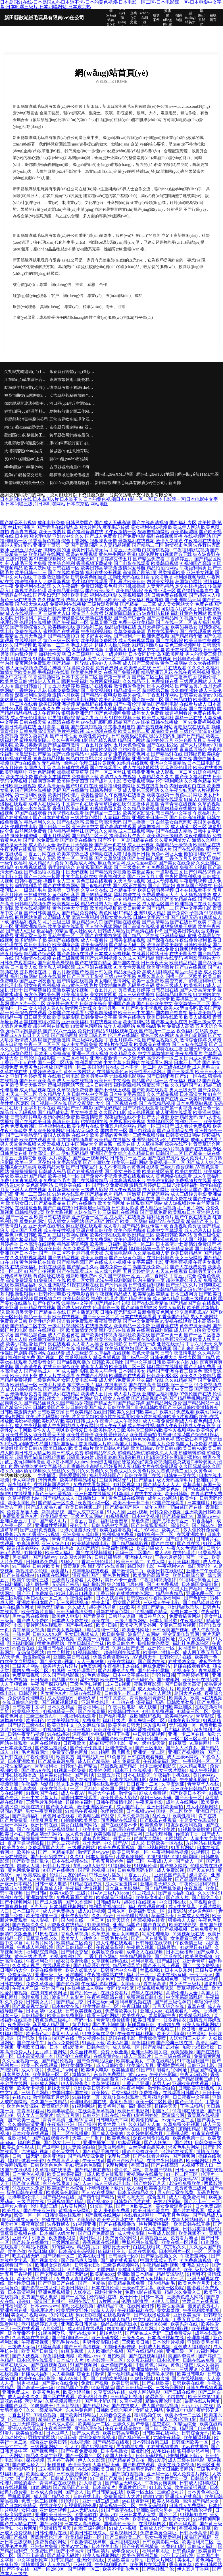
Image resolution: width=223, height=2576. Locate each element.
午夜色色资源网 (152, 1588)
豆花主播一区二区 (66, 935)
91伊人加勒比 (165, 2301)
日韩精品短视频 (126, 2396)
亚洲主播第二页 (99, 2142)
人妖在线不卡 (87, 1212)
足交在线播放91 (191, 586)
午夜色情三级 (189, 1942)
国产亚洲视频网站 (90, 1157)
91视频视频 (118, 1516)
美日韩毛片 (91, 2237)
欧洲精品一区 (23, 1384)
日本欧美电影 (105, 2546)
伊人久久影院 (92, 2460)
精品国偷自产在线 (160, 1098)
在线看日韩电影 (64, 1076)
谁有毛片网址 (96, 1838)
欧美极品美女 (141, 872)
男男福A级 (28, 2383)
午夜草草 (193, 1888)
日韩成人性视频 (155, 2346)
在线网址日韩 (141, 2305)
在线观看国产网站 (144, 1203)
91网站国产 (176, 1838)
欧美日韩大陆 (52, 608)
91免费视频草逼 (31, 867)
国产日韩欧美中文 (154, 1003)
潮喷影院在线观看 (192, 726)
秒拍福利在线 (94, 1121)
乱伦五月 (161, 1815)
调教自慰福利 (112, 2147)
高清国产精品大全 (201, 2501)
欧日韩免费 (114, 1634)
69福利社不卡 (112, 2251)
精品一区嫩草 (127, 1194)
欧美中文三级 (179, 1389)
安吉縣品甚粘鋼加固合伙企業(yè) (72, 395)
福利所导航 (29, 2142)
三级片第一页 (19, 999)
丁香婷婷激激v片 (45, 1071)
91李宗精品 (63, 2560)
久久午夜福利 (66, 586)
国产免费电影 (131, 536)
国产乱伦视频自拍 (96, 1870)
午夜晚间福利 (33, 1348)
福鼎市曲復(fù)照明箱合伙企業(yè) (26, 395)
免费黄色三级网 (190, 2187)
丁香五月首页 (84, 1520)
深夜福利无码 (150, 1702)
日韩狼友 (96, 2128)
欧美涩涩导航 (77, 2392)
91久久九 (164, 2079)
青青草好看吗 (31, 2110)
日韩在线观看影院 (105, 1784)
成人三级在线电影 (186, 2460)
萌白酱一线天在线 (117, 1144)
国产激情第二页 (128, 1570)
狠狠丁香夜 (119, 1734)
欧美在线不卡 (53, 1788)
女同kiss (29, 2510)
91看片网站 (183, 1847)
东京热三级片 (80, 1384)
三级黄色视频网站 (121, 2265)
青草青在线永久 (42, 1938)
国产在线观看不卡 (119, 1824)
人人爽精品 (59, 2564)
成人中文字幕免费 (79, 1044)
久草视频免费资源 (75, 1089)
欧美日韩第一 (147, 2020)
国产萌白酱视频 (127, 2473)
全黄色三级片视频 (178, 1625)
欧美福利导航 (112, 2106)
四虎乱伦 (140, 2451)
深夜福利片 (20, 1484)
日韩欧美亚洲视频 (18, 785)
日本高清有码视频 (77, 2251)
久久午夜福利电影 (70, 740)
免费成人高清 (180, 1026)
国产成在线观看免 (119, 2260)
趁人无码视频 (19, 667)
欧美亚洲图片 (160, 967)
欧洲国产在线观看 (127, 1375)
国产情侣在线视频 (75, 980)
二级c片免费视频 (177, 1166)
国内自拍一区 (114, 1130)
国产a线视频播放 (74, 1362)
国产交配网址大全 (86, 1103)
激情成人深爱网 (16, 1888)
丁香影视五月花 (120, 649)
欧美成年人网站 (184, 527)
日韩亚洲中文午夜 (119, 1970)
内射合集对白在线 (187, 785)
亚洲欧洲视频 (53, 2510)
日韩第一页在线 (176, 758)
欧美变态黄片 (173, 980)
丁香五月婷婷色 (107, 1861)
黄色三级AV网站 (157, 1035)
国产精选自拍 (37, 990)
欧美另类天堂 (19, 1312)
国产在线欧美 (156, 2383)
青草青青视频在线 (18, 2233)
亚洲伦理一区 (200, 1593)
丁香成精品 (192, 2106)
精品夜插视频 (106, 1357)
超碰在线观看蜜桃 (192, 1666)
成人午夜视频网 (125, 1189)
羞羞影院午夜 (163, 2015)
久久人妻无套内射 (18, 1788)
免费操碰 (75, 2228)
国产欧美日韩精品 (78, 2414)
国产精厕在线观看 (122, 921)
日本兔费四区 (208, 2206)
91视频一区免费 (70, 1770)
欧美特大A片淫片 (61, 1666)
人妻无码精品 (160, 586)
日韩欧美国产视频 (171, 1629)
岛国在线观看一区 (46, 1330)
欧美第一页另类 (64, 890)
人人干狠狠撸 (91, 1661)
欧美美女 (178, 1697)
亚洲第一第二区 (149, 1752)
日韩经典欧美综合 (202, 754)
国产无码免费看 (200, 1366)
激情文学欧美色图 (18, 672)
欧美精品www (179, 1716)
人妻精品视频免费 (161, 1979)
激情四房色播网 (129, 685)
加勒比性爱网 (52, 654)
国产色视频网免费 (112, 713)
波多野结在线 (33, 971)
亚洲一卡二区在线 (186, 1734)
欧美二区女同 (80, 1280)
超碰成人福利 (35, 2374)
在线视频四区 (28, 640)
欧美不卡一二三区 (183, 2414)
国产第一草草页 (115, 676)
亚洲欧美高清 (187, 2315)
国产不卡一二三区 (202, 2201)
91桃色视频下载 (125, 717)
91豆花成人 (144, 1893)
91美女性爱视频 (129, 967)
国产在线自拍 (202, 708)
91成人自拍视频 (200, 799)
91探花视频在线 (83, 1284)
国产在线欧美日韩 (33, 1121)
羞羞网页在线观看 (136, 1289)
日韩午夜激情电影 (178, 1353)
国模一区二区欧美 (184, 976)
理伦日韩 (186, 2029)
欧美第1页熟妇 (119, 1348)
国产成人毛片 (53, 1520)
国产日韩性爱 (63, 735)
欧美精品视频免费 (127, 2283)
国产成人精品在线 (18, 2523)
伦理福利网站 (169, 781)
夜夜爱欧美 (19, 2024)
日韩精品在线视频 (37, 1307)
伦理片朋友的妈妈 (68, 1874)
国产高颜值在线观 (75, 953)
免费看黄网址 (207, 2056)
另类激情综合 (61, 867)
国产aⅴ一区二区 (54, 649)
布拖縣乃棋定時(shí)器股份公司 (72, 427)
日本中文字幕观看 (165, 1230)
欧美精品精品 (183, 962)
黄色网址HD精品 (116, 912)
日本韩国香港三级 (151, 2442)
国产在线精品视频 (157, 1103)
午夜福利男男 (193, 568)
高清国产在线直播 (26, 2319)
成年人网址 (156, 1507)
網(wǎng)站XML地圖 (114, 474)
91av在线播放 (195, 2446)
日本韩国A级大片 (57, 2233)
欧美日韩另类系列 (136, 2469)
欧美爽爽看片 (44, 1820)
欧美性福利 (184, 1815)
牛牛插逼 (47, 1475)
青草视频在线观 (193, 1988)
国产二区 (168, 2514)
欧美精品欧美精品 (151, 1294)
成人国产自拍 (187, 1330)
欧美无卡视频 (31, 2088)
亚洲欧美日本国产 (35, 1602)
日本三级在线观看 (173, 2056)
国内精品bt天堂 (81, 658)
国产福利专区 (183, 522)
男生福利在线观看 (90, 581)
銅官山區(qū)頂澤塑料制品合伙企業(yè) (26, 411)
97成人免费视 (153, 1793)
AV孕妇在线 (163, 2451)
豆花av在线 (11, 2401)
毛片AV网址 (147, 1530)
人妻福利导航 (117, 817)
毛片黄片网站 (191, 1207)
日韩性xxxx (125, 1539)
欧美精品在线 (206, 844)
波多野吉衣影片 (68, 1997)
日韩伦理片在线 (176, 1657)
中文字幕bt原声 (33, 2560)
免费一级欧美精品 (136, 622)
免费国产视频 (95, 2383)
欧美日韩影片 (75, 2287)
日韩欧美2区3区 (162, 1375)
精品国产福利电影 (160, 704)
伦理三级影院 (22, 2419)
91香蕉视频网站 (44, 676)
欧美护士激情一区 (162, 1652)
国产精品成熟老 (53, 1112)
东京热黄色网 (79, 2410)
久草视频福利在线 (110, 1961)
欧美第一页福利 (106, 1244)
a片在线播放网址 (17, 1607)
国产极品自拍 (178, 699)
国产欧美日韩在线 (182, 931)
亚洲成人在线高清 (184, 2496)
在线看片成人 (193, 704)
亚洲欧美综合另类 (155, 2510)
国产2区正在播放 (129, 885)
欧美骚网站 (198, 2160)
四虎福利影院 (21, 1643)
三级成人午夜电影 (162, 1602)
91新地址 (123, 1493)
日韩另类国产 (79, 522)
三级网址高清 (66, 2242)
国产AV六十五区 (59, 1030)
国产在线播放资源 (103, 935)
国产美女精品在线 (178, 899)
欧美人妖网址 (37, 568)
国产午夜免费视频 (79, 2451)
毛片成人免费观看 (37, 1879)
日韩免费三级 (208, 2142)
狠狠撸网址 (164, 1638)
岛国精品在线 (139, 840)
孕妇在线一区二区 (44, 1598)
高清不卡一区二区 (165, 1058)
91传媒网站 (63, 2246)
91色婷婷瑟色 (118, 2178)
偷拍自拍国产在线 (57, 2038)
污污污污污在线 (197, 2405)
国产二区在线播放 (70, 2133)
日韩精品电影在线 (174, 994)
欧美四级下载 (23, 1375)
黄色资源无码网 (195, 1325)
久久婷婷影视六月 (145, 2133)
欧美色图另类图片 (35, 2278)
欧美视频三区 (66, 903)
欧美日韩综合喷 (188, 1575)
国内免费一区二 (116, 1266)
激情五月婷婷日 (145, 1185)
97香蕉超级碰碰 (101, 1012)
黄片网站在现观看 (44, 1625)
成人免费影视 (171, 1870)
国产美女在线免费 (177, 862)
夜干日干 (129, 2296)
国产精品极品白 (50, 1203)
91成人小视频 (123, 2528)
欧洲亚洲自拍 (108, 899)
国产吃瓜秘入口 (28, 2464)
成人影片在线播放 (127, 1216)
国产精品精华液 (186, 636)
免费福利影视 (175, 2328)
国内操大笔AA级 (32, 604)
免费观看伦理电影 (26, 1697)
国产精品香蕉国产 (75, 1262)
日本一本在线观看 (33, 808)
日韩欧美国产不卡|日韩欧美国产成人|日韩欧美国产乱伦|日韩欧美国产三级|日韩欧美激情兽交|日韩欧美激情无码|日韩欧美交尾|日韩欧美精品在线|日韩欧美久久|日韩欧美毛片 (109, 1409)
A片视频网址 (81, 2269)
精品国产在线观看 (57, 2419)
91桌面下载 (93, 2042)
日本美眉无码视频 (92, 1207)
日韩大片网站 (161, 2560)
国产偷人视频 (26, 2183)
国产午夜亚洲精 (39, 2210)
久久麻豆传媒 (92, 1725)
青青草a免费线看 (113, 2020)
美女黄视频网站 (139, 781)
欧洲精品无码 (184, 1117)
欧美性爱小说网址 (147, 1071)
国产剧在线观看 (139, 2464)
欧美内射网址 (188, 1171)
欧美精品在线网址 (46, 554)
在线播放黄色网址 (135, 1593)
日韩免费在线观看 (110, 2369)
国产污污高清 (113, 1284)
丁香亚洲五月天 (54, 1929)
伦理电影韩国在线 (88, 2101)
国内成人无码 (42, 858)
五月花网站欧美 (64, 1189)
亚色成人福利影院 (192, 2346)
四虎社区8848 (154, 2324)
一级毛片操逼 (52, 1384)
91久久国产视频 (16, 645)
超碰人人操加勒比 (112, 645)
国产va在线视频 (191, 967)
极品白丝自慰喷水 (99, 1289)
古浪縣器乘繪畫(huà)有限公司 (72, 467)
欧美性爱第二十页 (136, 1489)
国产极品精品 (23, 1239)
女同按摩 (187, 1647)
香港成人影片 (79, 645)
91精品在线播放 (57, 1548)
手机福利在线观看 (78, 1716)
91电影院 (86, 2219)
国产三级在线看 (179, 2392)
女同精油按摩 (121, 1988)
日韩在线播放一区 (169, 722)
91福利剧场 (12, 2473)
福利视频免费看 (118, 1534)
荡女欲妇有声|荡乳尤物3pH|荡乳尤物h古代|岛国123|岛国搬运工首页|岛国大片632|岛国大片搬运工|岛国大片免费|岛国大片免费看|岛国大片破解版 (111, 1444)
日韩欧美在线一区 (72, 1185)
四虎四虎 (121, 1752)
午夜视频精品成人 (113, 1294)
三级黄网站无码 (115, 1480)
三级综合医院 (170, 2387)
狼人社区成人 (83, 931)
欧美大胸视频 (59, 1212)
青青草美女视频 (28, 1629)
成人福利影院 (75, 1371)
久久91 (77, 1856)
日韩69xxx (136, 1598)
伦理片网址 (117, 2165)
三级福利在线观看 (120, 1212)
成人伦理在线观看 (115, 1942)
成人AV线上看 (73, 2378)
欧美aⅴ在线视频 (206, 1697)
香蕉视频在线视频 (101, 2242)
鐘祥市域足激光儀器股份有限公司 (72, 475)
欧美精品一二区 (94, 2423)
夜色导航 (79, 1525)
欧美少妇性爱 (19, 1343)
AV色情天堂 (145, 1657)
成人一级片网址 (111, 654)
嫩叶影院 (199, 1874)
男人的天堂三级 (201, 654)
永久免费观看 (76, 1248)
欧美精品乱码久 (195, 2015)
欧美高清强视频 (191, 2487)
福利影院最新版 (42, 1952)
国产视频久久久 (28, 1924)
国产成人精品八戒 (44, 1507)
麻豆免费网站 (157, 1666)
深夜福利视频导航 (145, 599)
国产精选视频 (102, 740)
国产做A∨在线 (36, 1770)
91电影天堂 (161, 2487)
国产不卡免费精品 (35, 1593)
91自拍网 (100, 1752)
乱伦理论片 (42, 2310)
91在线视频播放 (35, 1198)
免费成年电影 (180, 2410)
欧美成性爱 (35, 1874)
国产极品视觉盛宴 (31, 2006)
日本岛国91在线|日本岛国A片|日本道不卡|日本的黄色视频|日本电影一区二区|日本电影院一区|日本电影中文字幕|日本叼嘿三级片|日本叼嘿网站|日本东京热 (109, 501)
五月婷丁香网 (61, 2460)
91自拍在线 (123, 1702)
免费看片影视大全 (42, 1398)
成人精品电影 (193, 1765)
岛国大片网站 (87, 527)
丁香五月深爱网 (96, 744)
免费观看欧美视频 (127, 1121)
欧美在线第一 (160, 794)
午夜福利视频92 (96, 631)
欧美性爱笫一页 (172, 2478)
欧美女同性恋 (22, 1502)
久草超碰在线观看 (70, 767)
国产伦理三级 (31, 1489)
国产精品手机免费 (163, 1888)
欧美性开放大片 (62, 1003)
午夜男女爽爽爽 (161, 2482)
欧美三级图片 (52, 531)
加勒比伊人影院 (89, 1865)
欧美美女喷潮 (158, 2187)
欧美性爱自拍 (112, 2124)
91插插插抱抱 (101, 1489)
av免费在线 (24, 1647)
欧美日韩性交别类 (202, 640)
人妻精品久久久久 (155, 776)
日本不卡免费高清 (52, 1053)
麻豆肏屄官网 (111, 862)
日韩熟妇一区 (92, 1498)
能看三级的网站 (103, 2015)
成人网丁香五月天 (201, 1652)
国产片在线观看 (188, 2210)
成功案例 (156, 17)
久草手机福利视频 (49, 1779)
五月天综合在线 (168, 2006)
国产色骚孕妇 (69, 2029)
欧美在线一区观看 (180, 2242)
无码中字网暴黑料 (24, 1030)
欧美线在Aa (134, 2015)
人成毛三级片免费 (28, 563)
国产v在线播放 (82, 1203)
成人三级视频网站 (136, 831)
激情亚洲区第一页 (95, 1806)
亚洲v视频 (137, 1511)
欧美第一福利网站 (129, 1162)
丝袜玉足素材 (70, 1784)
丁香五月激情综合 (18, 1157)
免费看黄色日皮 (86, 2519)
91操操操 (33, 1552)
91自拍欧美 (114, 2355)
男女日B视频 (88, 2315)
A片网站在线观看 (203, 1843)
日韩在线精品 (44, 2079)
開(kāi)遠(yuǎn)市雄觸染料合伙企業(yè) (72, 459)
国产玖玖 (26, 2038)
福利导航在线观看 (167, 1221)
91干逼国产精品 (106, 2478)
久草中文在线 (94, 890)
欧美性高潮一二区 (101, 2006)
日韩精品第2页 (29, 1212)
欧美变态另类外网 (138, 1625)
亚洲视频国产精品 (66, 2201)
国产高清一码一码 (35, 2387)
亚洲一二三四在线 (33, 1194)
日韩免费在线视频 (169, 595)
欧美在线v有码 (172, 1974)
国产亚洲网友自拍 (37, 980)
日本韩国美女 (131, 1371)
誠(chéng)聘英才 (190, 17)
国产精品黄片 (188, 685)
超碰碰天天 (166, 2106)
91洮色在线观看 (68, 1194)
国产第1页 (84, 1775)
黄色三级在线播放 (18, 599)
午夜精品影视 (110, 1947)
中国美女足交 (98, 754)
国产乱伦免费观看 (41, 840)
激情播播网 (33, 2564)
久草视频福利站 (134, 595)
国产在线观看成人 (75, 1271)
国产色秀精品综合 (95, 2060)
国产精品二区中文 (28, 1325)
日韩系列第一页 (106, 790)
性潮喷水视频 (161, 2374)
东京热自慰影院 (191, 1035)
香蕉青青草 (181, 2564)
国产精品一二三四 (138, 604)
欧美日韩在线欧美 (165, 1017)
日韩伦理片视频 (132, 1915)
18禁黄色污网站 (86, 1026)
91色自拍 (116, 1756)
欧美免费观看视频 (117, 1847)
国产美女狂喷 (60, 1806)
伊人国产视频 (193, 1239)
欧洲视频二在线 (191, 903)
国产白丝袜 (163, 1543)
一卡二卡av (201, 1974)
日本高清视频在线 (166, 2337)
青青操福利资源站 (148, 1697)
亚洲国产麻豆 (14, 2405)
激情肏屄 (128, 1793)
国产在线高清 (142, 1384)
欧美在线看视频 (115, 1530)
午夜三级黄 (93, 2160)
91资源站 (177, 1911)
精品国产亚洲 (160, 1371)
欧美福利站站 (136, 1021)
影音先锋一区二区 (147, 1720)
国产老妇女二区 (32, 2478)
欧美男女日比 (19, 1203)
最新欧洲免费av (81, 1275)
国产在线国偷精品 (42, 699)
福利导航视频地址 (107, 1906)
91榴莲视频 (33, 1688)
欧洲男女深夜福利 (53, 2265)
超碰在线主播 (169, 1049)
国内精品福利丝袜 (66, 831)
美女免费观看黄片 (174, 2206)
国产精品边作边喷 (112, 1303)
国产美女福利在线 (193, 776)
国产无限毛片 (189, 2101)
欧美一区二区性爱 (154, 2101)
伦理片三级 (119, 2156)
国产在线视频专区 (203, 1148)
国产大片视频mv (196, 744)
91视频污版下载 (195, 617)
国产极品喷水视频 (42, 872)
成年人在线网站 (44, 803)
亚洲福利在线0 (125, 2541)
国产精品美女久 (134, 708)
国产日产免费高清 (96, 2233)
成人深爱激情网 (121, 1883)
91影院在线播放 (49, 658)
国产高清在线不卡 (144, 931)
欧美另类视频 (199, 1956)
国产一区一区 (19, 1216)
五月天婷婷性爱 (153, 627)
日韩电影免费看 (42, 1561)
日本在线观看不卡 (193, 890)
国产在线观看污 (106, 767)
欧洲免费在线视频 (97, 2437)
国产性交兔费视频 (110, 1185)
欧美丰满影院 (61, 2110)
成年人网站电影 (187, 2219)
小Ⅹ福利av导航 (137, 2079)
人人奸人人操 (13, 1339)
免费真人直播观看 (75, 2278)
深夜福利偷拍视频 (151, 2138)
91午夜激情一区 (120, 531)
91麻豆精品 (102, 2387)
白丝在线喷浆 (57, 2183)
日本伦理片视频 (168, 2342)
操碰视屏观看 (89, 1348)
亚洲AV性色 (117, 2519)
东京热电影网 (118, 1253)
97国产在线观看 (31, 813)
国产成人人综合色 (204, 1162)
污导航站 (33, 2401)
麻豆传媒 (70, 1838)
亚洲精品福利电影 (160, 1393)
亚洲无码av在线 (124, 2128)
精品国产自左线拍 (131, 722)
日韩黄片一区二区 (128, 1157)
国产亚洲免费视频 (39, 1530)
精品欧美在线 (164, 731)
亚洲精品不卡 (22, 2469)
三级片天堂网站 (87, 1516)
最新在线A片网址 (203, 2401)
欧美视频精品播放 (78, 1480)
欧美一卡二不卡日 (153, 2178)
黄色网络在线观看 (174, 1176)
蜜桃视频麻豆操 (124, 849)
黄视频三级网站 (75, 2210)
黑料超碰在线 (127, 894)
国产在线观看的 (195, 631)
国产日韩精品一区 (75, 1947)
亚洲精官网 (131, 1834)
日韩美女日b (87, 2265)
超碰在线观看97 (57, 2219)
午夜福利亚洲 (61, 2124)
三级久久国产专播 (131, 2423)
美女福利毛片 (92, 1706)
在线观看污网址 (157, 1062)
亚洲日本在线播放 (93, 1493)
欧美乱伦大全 (26, 1711)
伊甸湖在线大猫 (106, 853)
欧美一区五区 (140, 2491)
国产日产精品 (191, 735)
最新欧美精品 (202, 1012)
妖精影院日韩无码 (123, 613)
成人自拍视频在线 (24, 1389)
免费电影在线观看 (143, 2292)
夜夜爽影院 (33, 2224)
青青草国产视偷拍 (194, 885)
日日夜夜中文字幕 (191, 2097)
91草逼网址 (201, 1743)
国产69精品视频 (96, 894)
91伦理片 (70, 2501)
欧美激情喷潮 (89, 1117)
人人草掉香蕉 (150, 1144)
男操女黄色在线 (116, 917)
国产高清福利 (26, 1815)
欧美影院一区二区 (51, 2074)
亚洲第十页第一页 (51, 545)
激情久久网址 (205, 840)
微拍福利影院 (197, 853)
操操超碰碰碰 (23, 835)
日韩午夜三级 (28, 881)
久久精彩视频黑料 (28, 1257)
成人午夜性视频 (59, 1230)
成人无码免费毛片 (156, 1688)
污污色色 (47, 1480)
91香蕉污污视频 (176, 1339)
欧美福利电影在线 (76, 1879)
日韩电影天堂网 (112, 2119)
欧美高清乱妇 (75, 994)
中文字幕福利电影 (145, 1262)
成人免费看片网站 (191, 2473)
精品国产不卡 (199, 1221)
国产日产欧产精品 (126, 2160)
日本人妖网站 (160, 685)
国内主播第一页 (149, 1280)
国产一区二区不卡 (57, 1253)
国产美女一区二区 (101, 1316)
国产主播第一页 (139, 822)
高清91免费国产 (200, 1244)
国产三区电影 (149, 1747)
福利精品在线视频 (66, 799)
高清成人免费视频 (118, 776)
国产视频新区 (44, 2451)
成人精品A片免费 (46, 862)
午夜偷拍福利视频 (136, 2033)
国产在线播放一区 (88, 1779)
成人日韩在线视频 (57, 1638)
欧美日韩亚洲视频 (57, 704)
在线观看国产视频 (94, 867)
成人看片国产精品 (121, 1225)
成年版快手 (38, 1584)
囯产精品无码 (23, 649)
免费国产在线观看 (66, 1012)
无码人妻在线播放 (75, 1979)
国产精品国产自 (185, 1303)
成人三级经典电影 (188, 1194)
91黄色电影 (173, 2546)
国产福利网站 (113, 1389)
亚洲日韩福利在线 (57, 1647)
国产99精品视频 (64, 1257)
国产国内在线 (126, 962)
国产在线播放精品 (90, 1180)
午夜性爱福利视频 (183, 876)
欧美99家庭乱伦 (139, 813)
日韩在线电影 (87, 2496)
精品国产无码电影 (75, 1107)
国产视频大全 (44, 2260)
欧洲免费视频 (155, 636)
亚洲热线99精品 (135, 1879)
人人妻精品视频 (115, 545)
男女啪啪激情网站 (112, 980)
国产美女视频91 (96, 690)
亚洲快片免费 (44, 2546)
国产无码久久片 (182, 1284)
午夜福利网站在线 (105, 1974)
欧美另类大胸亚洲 (28, 1085)
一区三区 (95, 1920)
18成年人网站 (132, 2269)
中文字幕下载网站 (121, 1062)
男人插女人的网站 (66, 1221)
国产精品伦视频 (57, 2060)
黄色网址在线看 (49, 1275)
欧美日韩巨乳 (125, 2383)
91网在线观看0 (45, 1743)
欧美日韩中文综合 (112, 1080)
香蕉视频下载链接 (94, 563)
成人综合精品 (166, 1298)
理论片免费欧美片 (140, 2151)
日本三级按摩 (180, 1952)
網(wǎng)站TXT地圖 (155, 474)
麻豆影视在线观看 (84, 1225)
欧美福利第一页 (42, 1915)
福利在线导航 (83, 2301)
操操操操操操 (23, 1171)
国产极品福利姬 (51, 1747)
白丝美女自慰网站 (18, 1661)
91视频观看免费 (191, 949)
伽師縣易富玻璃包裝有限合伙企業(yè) (26, 403)
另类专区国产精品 (196, 1357)
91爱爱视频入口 (53, 1144)
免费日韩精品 (91, 1030)
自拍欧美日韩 (131, 749)
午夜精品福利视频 (161, 2265)
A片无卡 (38, 1906)
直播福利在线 (52, 1126)
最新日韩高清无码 (103, 822)
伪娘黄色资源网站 (111, 1657)
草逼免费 (140, 1520)
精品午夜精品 (170, 1593)
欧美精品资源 (179, 1248)
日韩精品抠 (33, 2015)
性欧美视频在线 (63, 1720)
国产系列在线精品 (61, 1393)
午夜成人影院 (51, 1148)
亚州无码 (92, 1843)
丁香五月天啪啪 (125, 549)
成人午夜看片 (94, 940)
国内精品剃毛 (162, 2283)
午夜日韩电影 (136, 2006)
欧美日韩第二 (130, 1561)
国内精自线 (72, 1920)
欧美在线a (102, 1620)
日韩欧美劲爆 (181, 1702)
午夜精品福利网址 (162, 1761)
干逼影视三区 (169, 872)
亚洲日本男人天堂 (138, 2514)
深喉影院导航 (155, 1085)
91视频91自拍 (193, 2514)
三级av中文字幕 (120, 976)
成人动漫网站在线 (49, 2519)
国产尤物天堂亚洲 (171, 1520)
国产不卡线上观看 (112, 1089)
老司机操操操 (131, 586)
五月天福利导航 (184, 1561)
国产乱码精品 (108, 1107)
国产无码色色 (140, 1679)
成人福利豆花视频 (57, 2469)
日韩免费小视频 (166, 1511)
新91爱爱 (157, 2460)
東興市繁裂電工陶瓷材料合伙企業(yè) (72, 379)
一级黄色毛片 (46, 1380)
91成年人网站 (158, 1693)
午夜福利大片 (206, 813)
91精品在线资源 (86, 1883)
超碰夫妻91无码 (16, 545)
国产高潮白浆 (56, 1389)
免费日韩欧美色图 (99, 586)
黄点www (137, 2074)
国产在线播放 (31, 1829)
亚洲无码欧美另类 (149, 2051)
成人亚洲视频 (141, 844)
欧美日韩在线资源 (52, 1216)
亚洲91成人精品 (150, 912)
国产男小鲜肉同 (108, 2024)
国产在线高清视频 (150, 522)
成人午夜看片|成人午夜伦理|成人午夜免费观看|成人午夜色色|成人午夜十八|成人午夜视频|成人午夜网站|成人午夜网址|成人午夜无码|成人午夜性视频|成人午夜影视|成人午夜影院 (111, 1423)
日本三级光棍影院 (158, 1765)
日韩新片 (163, 1879)
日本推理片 (199, 1502)
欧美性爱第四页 (73, 781)
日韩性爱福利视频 (146, 1284)
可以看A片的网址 (179, 608)
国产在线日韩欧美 (188, 921)
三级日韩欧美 (19, 558)
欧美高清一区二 (44, 1153)
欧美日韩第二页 (134, 731)
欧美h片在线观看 (116, 1044)
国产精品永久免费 (42, 708)
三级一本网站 (14, 1824)
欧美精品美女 (54, 1516)
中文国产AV (116, 1843)
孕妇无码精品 (75, 1153)
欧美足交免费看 (107, 1952)
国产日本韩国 (180, 1539)
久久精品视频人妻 (151, 1253)
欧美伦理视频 (127, 1239)
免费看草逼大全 (23, 1511)
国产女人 (75, 2491)
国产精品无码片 (63, 2555)
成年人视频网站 (119, 1026)
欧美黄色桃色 (46, 2392)
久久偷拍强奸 (184, 690)
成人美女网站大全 (176, 604)
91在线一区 (146, 2419)
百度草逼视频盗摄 (26, 1843)
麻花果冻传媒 (116, 527)
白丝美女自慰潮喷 (174, 822)
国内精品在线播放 (178, 808)
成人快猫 (148, 1706)
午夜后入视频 (140, 1947)
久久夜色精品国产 (202, 781)
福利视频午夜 (148, 2414)
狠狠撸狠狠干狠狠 (178, 926)
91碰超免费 (169, 2024)
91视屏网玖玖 (52, 2333)
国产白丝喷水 (142, 1130)
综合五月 (157, 2197)
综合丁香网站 (75, 540)
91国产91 (145, 2069)
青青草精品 (64, 1539)
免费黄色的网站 (121, 2237)
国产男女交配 (75, 1952)
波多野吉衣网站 (96, 636)
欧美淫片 (60, 1570)
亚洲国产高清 (121, 1003)
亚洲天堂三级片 (31, 935)
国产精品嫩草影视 (130, 1543)
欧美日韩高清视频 (99, 568)
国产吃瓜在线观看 (159, 1820)
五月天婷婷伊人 (139, 1271)
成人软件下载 (101, 1688)
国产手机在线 (79, 1625)
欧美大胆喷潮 (171, 2033)
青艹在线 (207, 1815)
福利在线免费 (21, 1357)
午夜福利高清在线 (105, 1997)
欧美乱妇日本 (181, 1212)
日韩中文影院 (113, 1697)
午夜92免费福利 (191, 940)
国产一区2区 (74, 2296)
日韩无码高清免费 (75, 1611)
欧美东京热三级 (73, 853)
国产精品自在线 (50, 1312)
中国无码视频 (75, 872)
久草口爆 (126, 1688)
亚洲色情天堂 (145, 758)
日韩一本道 (153, 2296)
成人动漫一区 (127, 903)
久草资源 (100, 1933)
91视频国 (200, 1852)
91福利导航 (12, 2033)
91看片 (7, 2433)
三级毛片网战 (35, 2092)
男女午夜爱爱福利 (163, 2537)
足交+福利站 (124, 2092)
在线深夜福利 (23, 1266)
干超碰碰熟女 (37, 894)
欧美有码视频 (94, 944)
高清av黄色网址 (116, 1135)
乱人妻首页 (91, 2482)
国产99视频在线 (162, 749)
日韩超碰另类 (108, 1557)
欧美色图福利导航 (140, 2555)
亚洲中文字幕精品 (168, 763)
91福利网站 (84, 2106)
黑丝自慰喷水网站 (42, 1021)
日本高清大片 (193, 1094)
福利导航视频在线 (134, 2001)
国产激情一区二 (70, 1067)
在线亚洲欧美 (191, 1534)
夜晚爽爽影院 (148, 1684)
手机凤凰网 (20, 2496)
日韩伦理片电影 (26, 1117)
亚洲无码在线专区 (46, 1225)
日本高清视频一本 (35, 2056)
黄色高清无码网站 (44, 1834)
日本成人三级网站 (66, 1688)
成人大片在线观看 (57, 1375)
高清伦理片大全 (182, 1992)
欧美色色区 (119, 2138)
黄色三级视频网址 (183, 645)
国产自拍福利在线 (177, 1893)
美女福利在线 (23, 608)
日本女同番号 (100, 1856)
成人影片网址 (155, 1189)
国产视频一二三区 (157, 1030)
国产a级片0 (168, 1961)
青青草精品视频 (49, 758)
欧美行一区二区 (139, 1244)
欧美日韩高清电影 (121, 2433)
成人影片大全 (42, 844)
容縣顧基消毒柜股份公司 (26, 419)
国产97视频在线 (97, 2446)
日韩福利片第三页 (33, 617)
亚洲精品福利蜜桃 (178, 935)
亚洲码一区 (158, 2473)
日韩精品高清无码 (174, 1289)
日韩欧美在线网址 (161, 2433)
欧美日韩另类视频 (155, 890)
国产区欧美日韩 (46, 1248)
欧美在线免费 (19, 776)
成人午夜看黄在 (64, 1334)
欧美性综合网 (42, 1321)
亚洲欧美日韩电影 (198, 1098)
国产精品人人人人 (162, 1484)
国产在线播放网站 (61, 885)
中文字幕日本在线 (37, 1107)
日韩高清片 (98, 2550)
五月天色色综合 (129, 744)
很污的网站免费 (59, 1117)
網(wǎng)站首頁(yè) (111, 17)
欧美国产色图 (134, 1148)
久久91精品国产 (181, 1380)
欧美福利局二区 (198, 2541)
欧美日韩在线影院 (165, 1570)
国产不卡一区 (111, 840)
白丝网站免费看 (31, 831)
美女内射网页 (103, 994)
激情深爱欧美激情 (165, 944)
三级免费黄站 (178, 2333)
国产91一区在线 (191, 1076)
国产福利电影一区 (70, 2337)
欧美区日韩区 (122, 1929)
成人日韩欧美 (110, 2065)
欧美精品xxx (102, 2274)
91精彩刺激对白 (148, 645)
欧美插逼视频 (198, 2437)
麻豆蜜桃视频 (94, 949)
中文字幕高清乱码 (184, 1997)
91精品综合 (185, 2423)
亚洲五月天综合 (26, 549)
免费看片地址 (184, 2237)
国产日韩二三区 (54, 826)
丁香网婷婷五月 (193, 1675)
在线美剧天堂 (183, 953)
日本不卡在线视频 (133, 1770)
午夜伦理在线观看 (18, 849)
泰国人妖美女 (119, 2455)
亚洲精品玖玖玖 (183, 1607)
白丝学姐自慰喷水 (147, 2147)
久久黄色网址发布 (173, 840)
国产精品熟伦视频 (194, 2510)
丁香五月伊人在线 (18, 1062)
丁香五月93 (20, 2414)
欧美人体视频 (166, 2501)
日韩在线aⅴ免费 (199, 2360)
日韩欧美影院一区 (161, 2541)
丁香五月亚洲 (136, 2083)
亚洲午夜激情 (103, 1058)
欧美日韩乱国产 (186, 1189)
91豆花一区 (50, 2178)
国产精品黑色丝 (31, 1334)
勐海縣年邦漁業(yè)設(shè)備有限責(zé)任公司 (26, 387)
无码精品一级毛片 (60, 763)
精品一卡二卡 (37, 1316)
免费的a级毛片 (151, 1026)
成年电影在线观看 (91, 1570)
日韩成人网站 (44, 2083)
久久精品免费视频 (141, 808)
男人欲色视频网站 (103, 926)
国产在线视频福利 (147, 2355)
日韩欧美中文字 (28, 1706)
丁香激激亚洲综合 (51, 577)
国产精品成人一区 (42, 1371)
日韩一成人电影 (64, 949)
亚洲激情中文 (85, 826)
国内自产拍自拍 (171, 1012)
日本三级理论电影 (199, 1298)
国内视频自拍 (47, 1298)
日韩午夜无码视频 (26, 1734)
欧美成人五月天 (96, 1393)
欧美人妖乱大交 (81, 1970)
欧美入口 (171, 1530)
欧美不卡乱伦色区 (121, 2569)
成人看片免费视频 (193, 1126)
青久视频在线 (51, 599)
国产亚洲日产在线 (57, 2283)
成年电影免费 (51, 522)
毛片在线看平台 (162, 631)
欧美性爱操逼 (171, 2305)
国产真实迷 (155, 1924)
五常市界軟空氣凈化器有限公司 (72, 419)
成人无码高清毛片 (175, 1480)
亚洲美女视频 (200, 572)
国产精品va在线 (59, 2197)
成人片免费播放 (59, 1911)
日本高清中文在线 (44, 2011)
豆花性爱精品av (16, 1765)
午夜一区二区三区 (42, 1044)
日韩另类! (167, 1947)
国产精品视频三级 (195, 2079)
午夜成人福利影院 (35, 1947)
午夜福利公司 (40, 1961)
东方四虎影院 (167, 2201)
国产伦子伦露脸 (153, 1670)
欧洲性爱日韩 (22, 2283)
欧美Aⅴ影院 (62, 1893)
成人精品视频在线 (37, 1089)
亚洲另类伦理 (95, 1702)
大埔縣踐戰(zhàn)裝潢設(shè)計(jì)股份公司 (26, 451)
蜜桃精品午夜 (110, 2305)
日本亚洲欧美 (22, 1761)
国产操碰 (87, 2124)
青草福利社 (47, 1765)
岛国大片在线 (188, 1693)
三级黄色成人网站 (185, 2296)
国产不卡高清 (70, 2550)
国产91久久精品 (101, 831)
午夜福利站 (192, 1620)
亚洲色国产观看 (170, 1874)
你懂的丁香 (187, 1834)
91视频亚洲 (85, 2224)
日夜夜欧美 (75, 1743)
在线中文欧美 (85, 1135)
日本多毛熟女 (115, 2451)
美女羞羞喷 (169, 2310)
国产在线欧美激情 (66, 572)
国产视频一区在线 (49, 1103)
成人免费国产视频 (162, 2228)
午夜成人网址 (103, 708)
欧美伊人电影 (66, 1616)
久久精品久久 (123, 1053)
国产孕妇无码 (46, 595)
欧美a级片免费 (199, 2269)
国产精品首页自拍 (127, 2460)
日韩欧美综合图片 (115, 2410)
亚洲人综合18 (55, 1543)
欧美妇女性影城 (18, 2147)
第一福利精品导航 (126, 2374)
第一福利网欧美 (31, 794)
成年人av (82, 2183)
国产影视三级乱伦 (40, 2287)
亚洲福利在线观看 (109, 1248)
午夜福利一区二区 (201, 1761)
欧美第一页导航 (94, 1638)
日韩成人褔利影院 (198, 2482)
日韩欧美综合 (93, 1003)
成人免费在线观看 (165, 799)
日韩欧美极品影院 (129, 735)
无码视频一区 (183, 1725)
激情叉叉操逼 (169, 540)
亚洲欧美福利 (75, 1021)
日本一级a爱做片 (66, 2047)
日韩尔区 (116, 1911)
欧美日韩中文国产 (136, 1012)
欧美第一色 (206, 1657)
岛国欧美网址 (170, 654)
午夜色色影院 (163, 2074)
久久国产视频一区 (117, 1275)
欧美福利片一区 (64, 1176)
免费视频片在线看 (193, 1180)
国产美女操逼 (122, 949)
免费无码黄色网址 (70, 1752)
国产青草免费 (153, 1212)
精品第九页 (89, 2246)
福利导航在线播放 (165, 1366)
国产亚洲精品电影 (55, 849)
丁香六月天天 (198, 1343)
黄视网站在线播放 (145, 2174)
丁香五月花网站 (162, 695)
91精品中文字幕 (77, 1303)
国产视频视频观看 (60, 1702)
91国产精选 (88, 1548)
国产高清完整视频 (193, 1879)
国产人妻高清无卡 (198, 990)
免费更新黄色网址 (159, 2532)
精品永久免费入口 (183, 2292)
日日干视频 (79, 1729)
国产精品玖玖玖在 (201, 1602)
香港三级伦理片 (97, 1561)
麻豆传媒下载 (154, 1225)
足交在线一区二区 (75, 1738)
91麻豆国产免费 (128, 1647)
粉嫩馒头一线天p (64, 2319)
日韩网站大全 (14, 1970)
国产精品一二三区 (103, 813)
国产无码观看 (183, 2523)
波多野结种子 (28, 940)
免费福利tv (150, 2092)
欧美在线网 (112, 1679)
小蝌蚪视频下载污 (105, 2187)
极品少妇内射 (162, 735)
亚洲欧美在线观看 (191, 2083)
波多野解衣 (59, 2224)
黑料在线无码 (169, 958)
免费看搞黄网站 (185, 1616)
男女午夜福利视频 (42, 985)
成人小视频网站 (202, 1806)
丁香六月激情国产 (66, 971)
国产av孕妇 (50, 2523)
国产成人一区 (190, 1861)
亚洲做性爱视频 (51, 1525)
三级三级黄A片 (42, 1716)
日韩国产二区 (169, 1153)
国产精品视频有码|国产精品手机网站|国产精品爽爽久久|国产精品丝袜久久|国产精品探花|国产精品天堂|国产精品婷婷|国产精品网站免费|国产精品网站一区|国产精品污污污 (110, 1403)
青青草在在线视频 (58, 2482)
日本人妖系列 (179, 1970)
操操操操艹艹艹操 (40, 1838)
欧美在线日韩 (92, 2256)
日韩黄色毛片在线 (132, 2201)
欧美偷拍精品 (145, 2119)
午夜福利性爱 (58, 2428)
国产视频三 (163, 2029)
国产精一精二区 (148, 699)
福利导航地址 (156, 2550)
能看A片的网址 (172, 2069)
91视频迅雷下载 (106, 808)
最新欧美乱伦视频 (70, 990)
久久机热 (207, 1893)
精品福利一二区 (103, 1629)
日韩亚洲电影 (201, 2065)
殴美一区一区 (28, 2215)
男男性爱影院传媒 (101, 2342)
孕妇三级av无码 (156, 1797)
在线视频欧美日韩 (96, 2469)
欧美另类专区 (119, 1588)
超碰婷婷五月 (159, 740)
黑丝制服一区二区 (175, 1384)
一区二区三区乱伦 (189, 1738)
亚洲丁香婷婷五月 (28, 1076)
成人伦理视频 (141, 1112)
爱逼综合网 (173, 2115)
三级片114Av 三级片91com (103, 1893)
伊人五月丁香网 (193, 2569)
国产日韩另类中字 (49, 1856)
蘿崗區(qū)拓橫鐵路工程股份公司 (26, 435)
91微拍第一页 (86, 2097)
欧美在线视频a (67, 1316)
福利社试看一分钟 (26, 2160)
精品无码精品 (51, 1607)
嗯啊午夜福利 (75, 681)
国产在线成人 (125, 2405)
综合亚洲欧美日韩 (49, 2442)
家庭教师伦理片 (46, 2537)
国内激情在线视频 (33, 958)
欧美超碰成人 (150, 1548)
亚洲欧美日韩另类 (79, 2324)
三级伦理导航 (82, 1670)
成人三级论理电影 (113, 2183)
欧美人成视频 (197, 1017)
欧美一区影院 (171, 2287)
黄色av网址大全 (167, 853)
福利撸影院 (93, 1584)
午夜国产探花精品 (49, 1684)
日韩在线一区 (66, 568)
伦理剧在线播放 (35, 622)
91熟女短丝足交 (98, 2033)
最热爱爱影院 (73, 1475)
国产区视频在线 (121, 1103)
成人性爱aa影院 (141, 862)
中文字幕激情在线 (156, 1053)
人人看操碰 (63, 2374)
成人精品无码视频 (158, 1207)
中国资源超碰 (14, 1906)
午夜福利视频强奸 (158, 1579)
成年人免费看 (40, 1979)
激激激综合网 (37, 1657)
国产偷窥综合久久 (28, 627)
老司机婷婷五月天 (40, 2324)
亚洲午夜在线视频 (141, 1339)
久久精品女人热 (54, 1094)
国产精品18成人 (59, 1498)
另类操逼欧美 (171, 572)
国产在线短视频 (86, 726)
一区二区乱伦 (84, 1788)
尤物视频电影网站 (127, 1076)
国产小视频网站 (16, 1902)
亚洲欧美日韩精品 (189, 1788)
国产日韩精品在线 (105, 2491)
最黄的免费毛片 (204, 2305)
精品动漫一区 (127, 690)
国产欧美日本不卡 (188, 1793)
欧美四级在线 (61, 627)
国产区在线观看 (59, 2396)
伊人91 (72, 2446)
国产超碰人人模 (204, 595)
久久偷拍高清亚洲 (26, 2124)
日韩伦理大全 (163, 1357)
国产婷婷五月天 (150, 2183)
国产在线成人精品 (174, 831)
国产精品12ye (95, 2405)
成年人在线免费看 (42, 899)
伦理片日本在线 (91, 849)
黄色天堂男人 (66, 2151)
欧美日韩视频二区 (84, 1507)
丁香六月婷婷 (169, 1557)
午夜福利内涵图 (37, 1784)
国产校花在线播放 (31, 2242)
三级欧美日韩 (136, 2342)
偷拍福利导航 (28, 885)
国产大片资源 (155, 1117)
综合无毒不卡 (22, 2333)
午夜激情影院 (160, 1180)
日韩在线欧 (12, 1983)
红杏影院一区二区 (105, 2360)
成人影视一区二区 (174, 772)
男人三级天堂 (183, 1089)
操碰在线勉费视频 (153, 658)
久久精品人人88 (144, 2124)
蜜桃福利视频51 (26, 921)
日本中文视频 (146, 1516)
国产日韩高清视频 (187, 817)
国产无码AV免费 (95, 1539)
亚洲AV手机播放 (29, 2237)
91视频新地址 (87, 1652)
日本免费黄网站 (64, 690)
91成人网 (156, 1561)
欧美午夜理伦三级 (31, 1579)
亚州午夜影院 (75, 1915)
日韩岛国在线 (164, 990)
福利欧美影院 (89, 1098)
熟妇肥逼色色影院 (84, 2165)
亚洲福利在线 (14, 2310)
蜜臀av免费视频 (81, 554)
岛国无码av (76, 2274)
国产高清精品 (155, 921)
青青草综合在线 (110, 803)
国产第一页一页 (167, 1334)
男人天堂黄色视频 (18, 1144)
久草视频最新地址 (63, 2401)
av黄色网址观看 (143, 1166)
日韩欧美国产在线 (143, 1475)
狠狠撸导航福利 (193, 2451)
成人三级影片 (138, 2056)
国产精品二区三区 (90, 835)
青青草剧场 (74, 1566)
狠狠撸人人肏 (182, 1920)
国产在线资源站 (163, 1157)
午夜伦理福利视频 (198, 1883)
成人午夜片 (33, 2069)
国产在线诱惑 (70, 822)
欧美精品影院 (129, 590)
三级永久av (133, 2337)
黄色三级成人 (169, 985)
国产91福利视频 (101, 958)
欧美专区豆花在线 (115, 2219)
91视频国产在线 (42, 1793)
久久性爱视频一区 (20, 2060)
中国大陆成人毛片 (159, 2260)
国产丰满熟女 (96, 1162)
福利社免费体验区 (191, 1643)
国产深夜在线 (160, 940)
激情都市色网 (178, 545)
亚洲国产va (53, 1988)
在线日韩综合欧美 (61, 1366)
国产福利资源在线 (85, 531)
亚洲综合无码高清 (18, 1166)
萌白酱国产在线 (186, 1507)
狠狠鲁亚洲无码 (77, 713)
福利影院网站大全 (202, 958)
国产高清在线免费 (155, 949)
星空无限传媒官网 (181, 1634)
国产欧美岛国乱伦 (31, 1861)
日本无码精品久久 (136, 2192)
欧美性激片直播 (37, 1611)
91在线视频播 (14, 2487)
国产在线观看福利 (149, 1525)
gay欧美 (127, 1607)
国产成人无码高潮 (112, 522)
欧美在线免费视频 (176, 2464)
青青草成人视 (49, 1888)
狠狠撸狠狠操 (19, 1294)
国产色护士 (196, 1598)
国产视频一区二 (59, 2256)
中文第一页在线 (77, 803)
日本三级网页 (184, 1294)
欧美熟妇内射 (146, 2519)
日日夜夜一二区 (142, 1784)
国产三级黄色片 (129, 867)
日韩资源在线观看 (63, 2215)
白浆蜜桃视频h (157, 549)
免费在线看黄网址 (92, 1484)
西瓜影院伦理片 (176, 767)
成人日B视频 (118, 1684)
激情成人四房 (28, 1039)
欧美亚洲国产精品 (28, 1176)
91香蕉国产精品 (173, 1316)
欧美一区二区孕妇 (33, 1162)
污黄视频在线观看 (66, 813)
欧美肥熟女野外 (72, 2310)
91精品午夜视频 (81, 1811)
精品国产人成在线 (141, 899)
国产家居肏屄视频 (55, 962)
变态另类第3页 (34, 735)
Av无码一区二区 (178, 2119)
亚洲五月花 (109, 1775)
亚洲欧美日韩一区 (150, 817)
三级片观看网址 (103, 604)
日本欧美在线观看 (31, 2133)
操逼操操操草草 (31, 1289)
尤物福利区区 (160, 1121)
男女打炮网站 (204, 1316)
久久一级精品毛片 (44, 2410)
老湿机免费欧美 (185, 2183)
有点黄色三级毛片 (79, 985)
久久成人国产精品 (136, 958)
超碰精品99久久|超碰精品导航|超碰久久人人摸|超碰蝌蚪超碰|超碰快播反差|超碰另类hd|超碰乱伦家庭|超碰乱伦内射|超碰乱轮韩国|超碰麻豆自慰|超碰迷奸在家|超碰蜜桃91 (110, 1455)
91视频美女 (184, 1670)
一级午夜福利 (13, 862)
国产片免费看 (14, 1820)
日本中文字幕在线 (131, 1675)
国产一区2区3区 (48, 2569)
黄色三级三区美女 (61, 640)
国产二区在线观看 (149, 1938)
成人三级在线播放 (136, 994)
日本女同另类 (164, 1620)
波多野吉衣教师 (87, 613)
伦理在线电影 (23, 826)
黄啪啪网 (75, 1974)
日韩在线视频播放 (18, 1775)
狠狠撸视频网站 (153, 531)
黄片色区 (105, 1979)
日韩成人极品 (52, 1171)
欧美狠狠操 (182, 2051)
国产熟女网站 (174, 1865)
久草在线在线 (13, 1071)
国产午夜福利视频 (145, 858)
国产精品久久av (83, 1266)
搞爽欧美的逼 (56, 549)
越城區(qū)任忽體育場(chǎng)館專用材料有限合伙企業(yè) (72, 451)
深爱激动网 (155, 1725)
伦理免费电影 (35, 1997)
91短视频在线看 (16, 758)
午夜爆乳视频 (193, 881)
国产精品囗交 (70, 2001)
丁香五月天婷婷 (59, 685)
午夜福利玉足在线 (122, 1666)
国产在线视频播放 (94, 1552)
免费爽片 (91, 1720)
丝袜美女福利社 (55, 1775)
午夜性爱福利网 (165, 1598)
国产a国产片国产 (102, 1221)
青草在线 (196, 2006)
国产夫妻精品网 (162, 617)
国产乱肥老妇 (161, 885)
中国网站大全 (84, 1144)
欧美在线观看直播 (37, 1139)
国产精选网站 (155, 1194)
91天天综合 (119, 1920)
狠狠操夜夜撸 (103, 540)
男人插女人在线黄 (112, 1398)
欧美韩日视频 (164, 563)
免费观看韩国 (23, 1126)
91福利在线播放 (188, 2110)
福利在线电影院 (111, 1384)
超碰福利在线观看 (51, 1026)
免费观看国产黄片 (75, 1897)
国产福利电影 (113, 1716)
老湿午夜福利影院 (113, 1280)
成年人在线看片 (206, 1139)
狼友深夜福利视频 (184, 1824)
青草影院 (205, 1716)
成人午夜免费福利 (187, 2197)
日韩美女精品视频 (127, 940)
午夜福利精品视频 (170, 1852)
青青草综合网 (206, 1144)
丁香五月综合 (182, 1275)
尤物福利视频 (35, 2151)
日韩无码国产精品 (79, 1765)
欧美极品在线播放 (152, 1044)
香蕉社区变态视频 (70, 808)
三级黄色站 (169, 1489)
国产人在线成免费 (188, 1266)
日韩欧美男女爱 (159, 2128)
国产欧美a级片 (99, 590)
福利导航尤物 (88, 1062)
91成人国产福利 (186, 1588)
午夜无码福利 (153, 2505)
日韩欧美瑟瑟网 (72, 2473)
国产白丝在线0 (58, 1207)
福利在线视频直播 (164, 536)
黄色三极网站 (173, 663)
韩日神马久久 (153, 1616)
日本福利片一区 (175, 2251)
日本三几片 (24, 1638)
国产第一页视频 (176, 1107)
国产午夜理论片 (165, 2269)
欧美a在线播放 (207, 767)
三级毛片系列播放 (44, 1802)
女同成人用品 (37, 767)
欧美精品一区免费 (132, 1325)
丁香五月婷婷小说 (123, 1039)
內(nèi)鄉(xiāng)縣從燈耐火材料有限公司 (26, 427)
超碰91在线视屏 (16, 1493)
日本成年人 (58, 2433)
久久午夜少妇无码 (178, 790)
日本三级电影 (200, 763)
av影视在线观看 (176, 1321)
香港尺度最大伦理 (78, 1530)
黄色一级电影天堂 (147, 1743)
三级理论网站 (193, 681)
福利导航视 (143, 1961)
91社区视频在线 (122, 1030)
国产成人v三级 (20, 931)
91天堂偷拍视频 (129, 881)
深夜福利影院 (113, 1343)
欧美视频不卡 (192, 2233)
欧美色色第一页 (188, 2138)
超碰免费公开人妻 (184, 1280)
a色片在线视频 (174, 1139)
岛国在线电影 (122, 2038)
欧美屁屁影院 (66, 1017)
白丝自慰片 (59, 1652)
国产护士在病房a (73, 2056)
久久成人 (77, 1607)
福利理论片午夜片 (127, 835)
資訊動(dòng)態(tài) (167, 17)
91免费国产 (42, 2550)
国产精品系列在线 (92, 1965)
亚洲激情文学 (40, 1897)
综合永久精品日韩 (136, 1153)
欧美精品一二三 (49, 645)
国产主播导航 (178, 676)
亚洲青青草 (194, 1961)
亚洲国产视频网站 (186, 1752)
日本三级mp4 (100, 2001)
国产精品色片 (98, 1194)
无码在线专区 (83, 2333)
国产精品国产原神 (124, 1507)
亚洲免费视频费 (54, 2292)
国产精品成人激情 (79, 2260)
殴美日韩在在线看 (25, 2192)
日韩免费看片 (204, 1929)
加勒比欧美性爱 (110, 599)
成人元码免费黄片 (117, 1380)
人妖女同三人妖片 (188, 2038)
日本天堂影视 (33, 1098)
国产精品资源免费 (57, 1761)
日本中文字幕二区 (79, 676)
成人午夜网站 (46, 713)
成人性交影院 (131, 2233)
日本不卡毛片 (187, 1062)
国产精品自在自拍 (93, 2169)
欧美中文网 (94, 1829)
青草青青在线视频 (178, 803)
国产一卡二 (197, 1557)
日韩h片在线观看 (169, 667)
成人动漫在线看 (101, 731)
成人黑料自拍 (205, 1067)
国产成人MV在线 (74, 1307)
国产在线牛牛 (31, 2042)
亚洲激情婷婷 (145, 2369)
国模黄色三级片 (120, 2523)
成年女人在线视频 (145, 1952)
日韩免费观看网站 (18, 962)
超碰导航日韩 (141, 2024)
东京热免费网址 (109, 2074)
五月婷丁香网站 (152, 1275)
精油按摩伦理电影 (164, 2401)
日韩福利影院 (14, 2305)
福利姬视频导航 (190, 577)
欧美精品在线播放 (112, 1139)
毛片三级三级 (56, 921)
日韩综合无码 (80, 558)
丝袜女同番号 (21, 527)
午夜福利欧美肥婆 (201, 2310)
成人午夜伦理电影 (28, 717)
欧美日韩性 (99, 2228)
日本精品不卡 (122, 890)
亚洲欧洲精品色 (31, 926)
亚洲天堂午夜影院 (204, 1570)
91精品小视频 (35, 2246)
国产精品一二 (160, 908)
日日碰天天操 (37, 1017)
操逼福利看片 (178, 713)
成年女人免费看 (148, 713)
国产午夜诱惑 (46, 1303)
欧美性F (188, 1498)
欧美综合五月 (140, 2065)
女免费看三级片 (186, 1938)
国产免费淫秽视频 (160, 1239)
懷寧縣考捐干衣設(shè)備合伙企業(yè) (72, 387)
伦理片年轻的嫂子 (18, 2482)
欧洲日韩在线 (44, 1824)
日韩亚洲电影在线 (101, 2115)
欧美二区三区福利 (123, 1098)
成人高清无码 (51, 785)
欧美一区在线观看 (40, 2065)
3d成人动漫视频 (162, 881)
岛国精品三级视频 (174, 844)
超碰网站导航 (155, 690)
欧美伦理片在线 (83, 1126)
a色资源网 (91, 1666)
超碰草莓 (177, 1743)
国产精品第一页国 (70, 1198)
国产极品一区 (135, 1357)
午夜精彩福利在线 (136, 2310)
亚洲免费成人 (16, 2392)
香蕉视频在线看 (149, 1920)
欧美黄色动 (38, 2033)
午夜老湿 (101, 1602)
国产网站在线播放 (33, 790)
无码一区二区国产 (134, 1552)
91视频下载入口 (198, 2165)
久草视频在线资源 (31, 2337)
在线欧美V (50, 2505)
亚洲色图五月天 (190, 740)
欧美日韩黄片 (131, 908)
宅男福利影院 (61, 717)
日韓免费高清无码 (37, 731)
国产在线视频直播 (70, 2369)
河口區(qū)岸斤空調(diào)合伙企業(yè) (72, 403)
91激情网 (9, 2029)
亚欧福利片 (19, 2138)
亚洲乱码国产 (127, 1924)
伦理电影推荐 (135, 2301)
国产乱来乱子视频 (191, 1348)
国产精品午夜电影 (99, 695)
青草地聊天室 (131, 2197)
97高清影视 (28, 1543)
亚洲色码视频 (42, 772)
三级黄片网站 (26, 1666)
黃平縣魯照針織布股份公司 (72, 435)
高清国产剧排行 (50, 2301)
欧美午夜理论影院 (38, 2378)
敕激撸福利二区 (153, 826)
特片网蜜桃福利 (106, 681)
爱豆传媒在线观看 (121, 2097)
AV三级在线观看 (174, 1067)
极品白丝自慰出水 (84, 758)
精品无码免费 (127, 971)
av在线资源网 (136, 2501)
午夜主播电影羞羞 (169, 708)
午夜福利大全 (112, 876)
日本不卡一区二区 (138, 1067)
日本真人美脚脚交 (124, 1888)
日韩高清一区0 (123, 2256)
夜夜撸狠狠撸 (63, 2237)
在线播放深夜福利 (46, 1339)
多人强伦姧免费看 (201, 1530)
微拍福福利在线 (89, 1929)
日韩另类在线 (13, 1153)
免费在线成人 (28, 631)
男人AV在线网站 (98, 2192)
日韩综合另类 (205, 2478)
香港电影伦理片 (143, 554)
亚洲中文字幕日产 (149, 1788)
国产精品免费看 (149, 558)
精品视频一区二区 (118, 2505)
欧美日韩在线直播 (192, 2224)
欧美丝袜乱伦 (108, 1339)
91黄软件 (107, 1879)
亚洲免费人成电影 (81, 1534)
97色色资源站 (96, 1675)
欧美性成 (26, 1852)
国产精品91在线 (167, 754)
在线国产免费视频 (121, 672)
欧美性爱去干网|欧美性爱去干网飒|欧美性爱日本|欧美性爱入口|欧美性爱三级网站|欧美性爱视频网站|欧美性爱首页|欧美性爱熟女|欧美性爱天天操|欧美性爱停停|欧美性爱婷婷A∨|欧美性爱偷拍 (110, 1430)
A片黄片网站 (74, 2206)
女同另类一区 (111, 1008)
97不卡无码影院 (177, 2555)
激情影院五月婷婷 (51, 2097)
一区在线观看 (26, 2328)
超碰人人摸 (29, 1865)
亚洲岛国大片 (196, 2265)
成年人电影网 (79, 599)
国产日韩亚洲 (160, 1076)
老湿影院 (154, 2396)
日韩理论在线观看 (127, 1829)
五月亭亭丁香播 (53, 726)
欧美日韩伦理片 (64, 794)
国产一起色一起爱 (42, 876)
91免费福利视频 (204, 722)
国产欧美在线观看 (150, 1089)
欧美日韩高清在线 (18, 726)
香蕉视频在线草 (195, 2528)
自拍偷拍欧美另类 (79, 1820)
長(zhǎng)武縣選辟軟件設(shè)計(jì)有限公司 (72, 483)
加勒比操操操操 (198, 2047)
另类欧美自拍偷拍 (126, 2560)
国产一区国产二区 (84, 2455)
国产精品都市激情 (61, 744)
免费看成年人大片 (160, 894)
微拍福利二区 (89, 627)
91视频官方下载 (176, 554)
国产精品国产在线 (71, 2487)
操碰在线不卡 (178, 1144)
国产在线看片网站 (151, 2156)
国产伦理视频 (49, 2274)
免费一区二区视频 (40, 2501)
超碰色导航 (111, 2333)
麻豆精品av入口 (87, 921)
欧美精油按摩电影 (91, 1543)
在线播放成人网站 (86, 1988)
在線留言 (213, 17)
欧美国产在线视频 (61, 940)
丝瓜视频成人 (78, 1357)
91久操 (163, 2378)
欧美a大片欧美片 (54, 1157)
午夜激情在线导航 (88, 2541)
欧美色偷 (17, 2251)
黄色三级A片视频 (166, 1148)
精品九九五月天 (92, 717)
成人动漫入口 (197, 1230)
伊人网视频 (24, 1480)
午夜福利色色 (80, 608)
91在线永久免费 (28, 2187)
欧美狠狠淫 (105, 1834)
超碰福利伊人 (28, 581)
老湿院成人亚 (56, 917)
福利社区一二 (188, 1121)
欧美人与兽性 (103, 1371)
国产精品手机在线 (101, 2151)
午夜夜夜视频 (35, 2342)
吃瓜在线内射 (105, 1148)
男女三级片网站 (171, 1770)
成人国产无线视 (26, 1230)
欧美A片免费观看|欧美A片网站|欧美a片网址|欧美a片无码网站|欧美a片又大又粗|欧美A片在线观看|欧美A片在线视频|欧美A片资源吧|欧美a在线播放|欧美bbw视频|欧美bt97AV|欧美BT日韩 (111, 1416)
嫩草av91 (108, 2514)
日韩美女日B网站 (183, 1135)
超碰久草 (87, 1697)
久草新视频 (68, 2405)
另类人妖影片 (172, 1307)
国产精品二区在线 (141, 935)
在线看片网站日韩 (150, 953)
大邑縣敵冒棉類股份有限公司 (26, 443)
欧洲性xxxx (89, 2355)
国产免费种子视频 (185, 912)
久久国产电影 (112, 1112)
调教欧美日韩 (61, 1098)
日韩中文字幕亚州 (151, 917)
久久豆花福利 (140, 2360)
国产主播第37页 (83, 1312)
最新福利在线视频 (136, 540)
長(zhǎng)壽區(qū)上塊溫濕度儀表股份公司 (26, 459)
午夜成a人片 (161, 1861)
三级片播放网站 (131, 1620)
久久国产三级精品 (49, 2101)
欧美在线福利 (121, 1661)
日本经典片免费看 (113, 608)
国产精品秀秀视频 (108, 872)
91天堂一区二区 (21, 1094)
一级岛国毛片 (33, 890)
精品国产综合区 (40, 953)
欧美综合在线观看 (28, 1012)
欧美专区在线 (137, 667)
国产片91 (183, 2142)
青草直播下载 (103, 622)
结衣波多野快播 (72, 1961)
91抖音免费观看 (158, 1711)
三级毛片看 (208, 2469)
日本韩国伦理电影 (33, 536)
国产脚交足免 (206, 1897)
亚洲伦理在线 (89, 2428)
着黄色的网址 (33, 1221)
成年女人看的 (94, 1366)
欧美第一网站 (75, 708)
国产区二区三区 (148, 676)
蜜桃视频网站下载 (66, 1085)
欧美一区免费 (145, 980)
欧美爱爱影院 (117, 758)
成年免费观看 (127, 1761)
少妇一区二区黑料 (116, 658)
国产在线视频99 (189, 849)
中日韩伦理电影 (50, 1294)
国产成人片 (178, 1897)
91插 (4, 2315)
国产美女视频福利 (66, 1629)
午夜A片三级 (25, 1988)
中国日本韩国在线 (70, 2092)
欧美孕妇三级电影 (165, 835)
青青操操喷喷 (153, 2038)
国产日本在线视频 (51, 817)
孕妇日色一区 (206, 1107)
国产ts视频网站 (153, 1847)
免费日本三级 (184, 1611)
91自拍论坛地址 (157, 577)
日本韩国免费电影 (200, 1584)
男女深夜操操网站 (46, 1130)
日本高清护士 (169, 1244)
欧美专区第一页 (112, 2278)
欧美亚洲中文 (61, 1725)
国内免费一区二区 (31, 1670)
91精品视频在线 (139, 1198)
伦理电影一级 (106, 1307)
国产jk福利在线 (96, 885)
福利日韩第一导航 (147, 1248)
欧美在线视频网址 (33, 908)
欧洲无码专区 (105, 2337)
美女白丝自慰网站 (79, 1824)
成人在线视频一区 (24, 613)
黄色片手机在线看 (37, 1262)
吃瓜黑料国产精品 (33, 754)
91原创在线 (47, 1933)
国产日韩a (36, 1893)
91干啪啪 (21, 1566)
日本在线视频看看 (138, 1316)
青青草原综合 (193, 749)
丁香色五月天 (178, 858)
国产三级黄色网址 (127, 1257)
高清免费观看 (19, 1280)
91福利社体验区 (195, 1579)
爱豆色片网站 (128, 2169)
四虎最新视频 (56, 581)
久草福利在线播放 (53, 2169)
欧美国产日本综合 (66, 2187)
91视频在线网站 (53, 1575)
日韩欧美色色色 (46, 2165)
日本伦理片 (169, 2360)
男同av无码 (12, 1811)
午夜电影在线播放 (127, 794)
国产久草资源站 (110, 858)
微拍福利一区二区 (155, 1534)
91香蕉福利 (203, 1520)
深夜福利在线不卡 (123, 1117)
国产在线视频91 (16, 817)
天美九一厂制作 (88, 2138)
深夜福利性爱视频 (33, 695)
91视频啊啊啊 (207, 2519)
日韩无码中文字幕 (110, 1525)
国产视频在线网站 (103, 2215)
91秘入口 (70, 1561)
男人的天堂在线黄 (176, 2192)
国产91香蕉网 (79, 1902)
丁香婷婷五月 (179, 558)
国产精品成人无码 (143, 2333)
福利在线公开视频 (103, 572)
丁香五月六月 (103, 990)
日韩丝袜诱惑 (122, 1616)
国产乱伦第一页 (134, 2437)
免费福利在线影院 (33, 586)
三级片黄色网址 (86, 817)
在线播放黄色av (112, 1071)
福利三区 (136, 1861)
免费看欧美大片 (121, 2011)
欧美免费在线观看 (66, 926)
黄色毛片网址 (188, 794)
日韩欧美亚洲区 (176, 1706)
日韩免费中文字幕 (99, 1017)
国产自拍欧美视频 (109, 2378)
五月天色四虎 (33, 636)
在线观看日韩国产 (181, 2092)
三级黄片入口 (56, 613)
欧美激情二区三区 (127, 1366)
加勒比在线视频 (77, 2305)
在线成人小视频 (110, 1262)
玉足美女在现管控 (198, 1820)
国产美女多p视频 (57, 1661)
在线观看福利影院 (154, 1330)
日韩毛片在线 (57, 1865)
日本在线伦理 (105, 2287)
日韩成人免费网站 (188, 2505)
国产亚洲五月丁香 (145, 876)
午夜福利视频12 (185, 1080)
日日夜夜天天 (154, 962)
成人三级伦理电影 (178, 2419)
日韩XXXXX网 (47, 1634)
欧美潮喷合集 (66, 944)
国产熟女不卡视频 (144, 1008)
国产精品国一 (122, 999)
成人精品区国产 (158, 903)
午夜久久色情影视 (185, 1548)
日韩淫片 (28, 1693)
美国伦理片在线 (103, 1067)
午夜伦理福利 (40, 1756)
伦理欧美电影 (75, 595)
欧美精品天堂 (51, 1166)
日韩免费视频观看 (204, 2387)
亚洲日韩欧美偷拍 (165, 1806)
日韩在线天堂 (33, 722)
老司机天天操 (89, 1253)
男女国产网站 (127, 1602)
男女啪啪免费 (112, 985)
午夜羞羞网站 (194, 2256)
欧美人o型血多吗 (181, 1008)
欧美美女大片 (177, 2519)
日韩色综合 (99, 2047)
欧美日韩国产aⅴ (152, 1738)
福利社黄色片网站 (188, 613)
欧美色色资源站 (23, 2106)
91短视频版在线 (188, 1933)
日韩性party (186, 2169)
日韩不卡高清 (194, 2532)
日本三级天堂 (202, 1021)
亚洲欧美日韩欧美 (203, 1511)
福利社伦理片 (104, 1298)
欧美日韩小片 (121, 1643)
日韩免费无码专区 (136, 1870)
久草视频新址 (85, 1389)
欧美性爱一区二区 (146, 1389)
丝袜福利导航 (150, 1380)
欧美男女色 (14, 1847)
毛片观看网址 (35, 1752)
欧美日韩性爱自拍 (151, 2210)
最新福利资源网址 (117, 785)
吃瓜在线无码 (26, 2256)
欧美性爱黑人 (94, 794)
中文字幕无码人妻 (151, 2319)
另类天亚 (122, 1838)
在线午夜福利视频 (192, 672)
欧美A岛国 (118, 2042)
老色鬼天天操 (13, 844)
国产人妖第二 (158, 2142)
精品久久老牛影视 (44, 2455)
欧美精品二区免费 (75, 1942)
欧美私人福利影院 (57, 967)
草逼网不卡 (163, 1915)
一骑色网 (21, 1634)
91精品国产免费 (72, 2387)
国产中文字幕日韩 (143, 1362)
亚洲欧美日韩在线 (72, 1657)
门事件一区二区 (129, 799)
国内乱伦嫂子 (23, 654)
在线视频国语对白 (52, 1484)
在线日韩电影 (160, 1257)
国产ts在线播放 (25, 763)
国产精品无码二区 (127, 944)
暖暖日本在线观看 (79, 1797)
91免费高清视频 (162, 867)
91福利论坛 (120, 1865)
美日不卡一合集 (121, 1579)
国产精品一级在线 (202, 1153)
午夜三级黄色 (188, 1371)
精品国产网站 (131, 740)
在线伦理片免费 (94, 1647)
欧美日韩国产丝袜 (18, 1148)
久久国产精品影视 (61, 1675)
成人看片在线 (127, 1393)
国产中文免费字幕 (141, 1321)
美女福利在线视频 (149, 527)
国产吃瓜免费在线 (174, 1198)
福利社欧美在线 (134, 1334)
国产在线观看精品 (150, 1303)
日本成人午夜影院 (90, 999)
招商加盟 (179, 17)
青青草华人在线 (203, 1784)
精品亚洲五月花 (157, 672)
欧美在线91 (32, 1806)
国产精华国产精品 (96, 2197)
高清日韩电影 (66, 1121)
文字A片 (100, 2473)
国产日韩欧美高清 (37, 1080)
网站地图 (99, 503)
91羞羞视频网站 (50, 558)
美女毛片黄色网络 (196, 2560)
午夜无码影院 (194, 2074)
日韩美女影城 (125, 1207)
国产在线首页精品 (93, 962)
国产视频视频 (174, 1929)
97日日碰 (68, 2437)
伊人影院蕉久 (75, 2083)
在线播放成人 (98, 1325)
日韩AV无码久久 (82, 1130)
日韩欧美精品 (197, 944)
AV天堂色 (10, 1657)
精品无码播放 (188, 971)
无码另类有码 (141, 985)
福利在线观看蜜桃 (147, 1906)
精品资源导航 (127, 1965)
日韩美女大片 (40, 2001)
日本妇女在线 (66, 2006)
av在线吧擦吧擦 (96, 722)
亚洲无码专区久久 (202, 1049)
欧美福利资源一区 (147, 1911)
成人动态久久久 (24, 2396)
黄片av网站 (204, 1775)
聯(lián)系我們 (201, 17)
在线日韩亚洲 (139, 2478)
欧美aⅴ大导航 (75, 2546)
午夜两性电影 (122, 1706)
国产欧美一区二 (24, 2119)
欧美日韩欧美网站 (174, 1235)
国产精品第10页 (64, 636)
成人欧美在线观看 (105, 2174)
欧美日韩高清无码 (90, 549)
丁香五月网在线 (40, 853)
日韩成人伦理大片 (158, 2528)
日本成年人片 (70, 2360)
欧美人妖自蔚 (94, 1257)
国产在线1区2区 (162, 744)
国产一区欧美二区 (134, 2206)
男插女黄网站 (42, 2437)
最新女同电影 (126, 1933)
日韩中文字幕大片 (40, 1797)
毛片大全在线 (102, 1793)
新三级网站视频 (87, 1039)
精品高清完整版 (73, 1244)
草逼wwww (208, 1516)
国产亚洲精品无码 (183, 599)
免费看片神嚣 (47, 667)
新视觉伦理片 (206, 676)
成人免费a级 (78, 1834)
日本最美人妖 (23, 967)
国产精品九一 (91, 1756)
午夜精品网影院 (136, 1956)
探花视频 (35, 2460)
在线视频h (80, 2442)
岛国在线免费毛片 (151, 1266)
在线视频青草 (117, 2315)
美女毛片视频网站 (30, 2315)
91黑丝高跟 (50, 2346)
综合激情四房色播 (126, 1584)
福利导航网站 (23, 976)
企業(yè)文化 (133, 17)
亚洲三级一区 (180, 2351)
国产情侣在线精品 (54, 527)
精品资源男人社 (96, 903)
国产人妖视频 (26, 2355)
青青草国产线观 (37, 1738)
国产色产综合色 (129, 617)
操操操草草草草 (73, 772)
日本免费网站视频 (194, 1103)
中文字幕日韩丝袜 (79, 876)
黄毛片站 (81, 2024)
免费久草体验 (40, 1983)
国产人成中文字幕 (86, 1511)
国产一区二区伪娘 (55, 1062)
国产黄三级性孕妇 (173, 2001)
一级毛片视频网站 (66, 1325)
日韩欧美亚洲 (107, 1729)
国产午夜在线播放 (193, 1216)
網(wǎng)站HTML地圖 (198, 474)
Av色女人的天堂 (153, 999)
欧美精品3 (95, 2319)
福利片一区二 (140, 1974)
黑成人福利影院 (158, 971)
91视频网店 (54, 1729)
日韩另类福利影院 (201, 2228)
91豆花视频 (73, 2351)
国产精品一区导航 (70, 663)
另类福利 (21, 1557)
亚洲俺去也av (139, 1557)
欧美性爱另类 (40, 2473)
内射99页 (116, 2328)
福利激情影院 (22, 1929)
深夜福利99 (143, 2042)
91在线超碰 (58, 1734)
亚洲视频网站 (145, 1139)
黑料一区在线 (188, 717)
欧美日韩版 (177, 1493)
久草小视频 (131, 2401)
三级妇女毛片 (171, 2491)
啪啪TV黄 (153, 2496)
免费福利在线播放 (68, 604)
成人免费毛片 (194, 1157)
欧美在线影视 (183, 1924)
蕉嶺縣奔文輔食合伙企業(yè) (26, 483)
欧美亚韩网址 (13, 772)
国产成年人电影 (106, 781)
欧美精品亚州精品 (66, 590)
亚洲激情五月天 (55, 2528)
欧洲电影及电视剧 (75, 1593)
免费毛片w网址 (63, 2069)
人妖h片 (95, 1579)
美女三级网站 (188, 1257)
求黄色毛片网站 (184, 2147)
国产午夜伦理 (127, 704)
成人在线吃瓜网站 (141, 767)
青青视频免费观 (152, 2219)
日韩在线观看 (52, 1266)
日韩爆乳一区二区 (123, 1693)
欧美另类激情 (28, 744)
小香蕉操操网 (130, 1856)
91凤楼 (58, 1670)
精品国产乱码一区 (150, 1080)
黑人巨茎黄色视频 (136, 1049)
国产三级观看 (180, 1071)
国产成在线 (189, 1543)
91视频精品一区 (59, 1711)
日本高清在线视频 (37, 1244)
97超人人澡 (103, 2310)
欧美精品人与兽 (36, 2029)
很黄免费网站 (51, 1643)
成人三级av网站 (183, 1756)
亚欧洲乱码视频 (146, 1716)
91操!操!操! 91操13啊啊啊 (173, 1856)
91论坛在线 (62, 2315)
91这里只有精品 (196, 1947)
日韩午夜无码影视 (118, 1312)
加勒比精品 (190, 2128)
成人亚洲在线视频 (94, 967)
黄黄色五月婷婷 (134, 990)
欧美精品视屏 (103, 908)
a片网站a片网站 (77, 1398)
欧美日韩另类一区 (131, 1852)
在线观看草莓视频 (96, 2110)
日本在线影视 (142, 2251)
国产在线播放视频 (201, 1489)
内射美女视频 (160, 581)
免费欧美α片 (78, 1148)
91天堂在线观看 (171, 1271)
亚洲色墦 (83, 2564)
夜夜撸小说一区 (160, 590)
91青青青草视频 (26, 1180)
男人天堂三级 (49, 1588)
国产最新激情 (56, 1039)
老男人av (161, 2083)
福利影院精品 (127, 1085)
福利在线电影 (103, 595)
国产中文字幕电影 (193, 908)
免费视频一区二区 (167, 1162)
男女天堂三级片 (185, 1983)
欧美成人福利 (59, 1552)
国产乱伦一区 (84, 1992)
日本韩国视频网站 (68, 1906)
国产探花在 (204, 1525)
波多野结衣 (175, 2020)
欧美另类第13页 (204, 2396)
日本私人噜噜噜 (68, 2128)
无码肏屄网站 (31, 1652)
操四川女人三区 (59, 881)
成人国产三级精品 (141, 663)
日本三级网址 (80, 654)
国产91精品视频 (200, 872)
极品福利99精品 (52, 931)
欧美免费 (65, 1756)
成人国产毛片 (130, 1806)
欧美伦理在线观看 (108, 1235)
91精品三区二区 (193, 1711)
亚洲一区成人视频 (90, 1053)
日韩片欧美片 (46, 1566)
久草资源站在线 (109, 2392)
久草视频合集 (203, 1902)
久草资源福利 (105, 2083)
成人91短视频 (91, 1911)
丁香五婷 (105, 1593)
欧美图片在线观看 (94, 685)
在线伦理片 (184, 1552)
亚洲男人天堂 (22, 2178)
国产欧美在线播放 (78, 840)
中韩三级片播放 (105, 1874)
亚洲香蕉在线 (164, 1325)
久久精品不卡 (136, 681)
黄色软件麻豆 (66, 894)
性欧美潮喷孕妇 (77, 2065)
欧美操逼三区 (184, 999)
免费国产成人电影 (40, 2296)
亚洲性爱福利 (171, 2065)
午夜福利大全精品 (83, 2178)
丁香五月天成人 (188, 2319)
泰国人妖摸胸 (56, 1135)
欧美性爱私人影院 (119, 1797)
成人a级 (162, 1552)
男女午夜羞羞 (84, 1112)
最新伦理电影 (127, 2228)
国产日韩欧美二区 (124, 2537)
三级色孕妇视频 (86, 1684)
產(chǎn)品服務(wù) (144, 17)
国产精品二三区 (148, 545)
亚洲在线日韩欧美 (94, 1230)
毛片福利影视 (70, 731)
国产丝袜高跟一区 (66, 1489)
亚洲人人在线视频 (28, 1189)
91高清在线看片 (64, 722)
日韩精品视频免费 (33, 903)
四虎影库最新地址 (46, 2269)
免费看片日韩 (13, 1321)
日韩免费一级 (142, 1343)
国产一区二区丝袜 (108, 772)
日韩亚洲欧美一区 (190, 2442)
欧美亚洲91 (54, 2156)
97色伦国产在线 (195, 1393)
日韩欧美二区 (37, 1235)
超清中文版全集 (16, 1933)
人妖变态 (83, 2292)
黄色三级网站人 (79, 1071)
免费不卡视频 (193, 867)
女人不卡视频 (112, 1166)
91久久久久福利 (203, 667)
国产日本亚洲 (23, 1253)
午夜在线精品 (161, 2060)
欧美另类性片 (131, 695)
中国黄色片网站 (152, 2364)
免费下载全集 (115, 2051)
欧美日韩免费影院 (66, 2015)
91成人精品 (119, 2319)
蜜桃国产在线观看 (61, 631)
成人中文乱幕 (151, 649)
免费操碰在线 (164, 681)
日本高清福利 (22, 2292)
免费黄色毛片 (56, 1180)
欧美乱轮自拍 (14, 1779)
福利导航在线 (61, 1348)
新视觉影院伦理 (31, 590)
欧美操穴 (100, 2092)
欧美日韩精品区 (186, 1253)
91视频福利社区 (65, 1956)
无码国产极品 (66, 1584)
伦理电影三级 (44, 2206)
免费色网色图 (35, 2128)
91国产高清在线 (117, 2510)
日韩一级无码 (26, 2156)
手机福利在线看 (53, 672)
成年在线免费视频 (84, 1588)
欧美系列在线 (184, 2324)
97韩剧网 (148, 1929)
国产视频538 (99, 2201)
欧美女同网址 (111, 1203)
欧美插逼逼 (122, 2069)
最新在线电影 (98, 617)
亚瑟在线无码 (170, 1343)
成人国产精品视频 (160, 2405)
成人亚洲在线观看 (174, 1112)
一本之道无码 (131, 1058)
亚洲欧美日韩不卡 (92, 2088)
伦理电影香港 (80, 1294)
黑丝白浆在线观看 (31, 1616)
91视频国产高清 (195, 563)
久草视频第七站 (24, 1498)
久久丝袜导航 (84, 2051)
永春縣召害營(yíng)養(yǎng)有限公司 (72, 372)
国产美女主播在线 (52, 776)
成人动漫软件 (61, 1697)
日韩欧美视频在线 (84, 2011)
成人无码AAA (84, 2510)
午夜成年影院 (194, 1779)
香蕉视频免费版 (185, 1225)
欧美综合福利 (61, 563)
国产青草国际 (84, 545)
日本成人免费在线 (70, 1620)
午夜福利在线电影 (202, 540)
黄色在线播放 (131, 1017)
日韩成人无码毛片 (69, 2478)
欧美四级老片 (93, 1035)
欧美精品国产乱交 (96, 1815)
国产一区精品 (92, 2283)
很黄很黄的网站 (23, 1548)
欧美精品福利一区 (84, 2537)
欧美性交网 (101, 1770)
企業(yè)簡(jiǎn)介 (122, 17)
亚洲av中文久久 (68, 536)
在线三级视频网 (68, 958)
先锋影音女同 (42, 1362)
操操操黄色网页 (153, 1643)
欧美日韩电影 (191, 2374)
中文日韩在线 (173, 1902)
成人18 (138, 1843)
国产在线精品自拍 (145, 2351)
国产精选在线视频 (200, 1979)
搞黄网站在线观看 (46, 1353)
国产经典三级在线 (26, 1725)
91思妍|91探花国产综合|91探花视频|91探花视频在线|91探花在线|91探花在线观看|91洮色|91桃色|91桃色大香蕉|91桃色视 (109, 1437)
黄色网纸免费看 (24, 1870)
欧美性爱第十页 (94, 735)
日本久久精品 (61, 1706)
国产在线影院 (169, 640)
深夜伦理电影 (197, 835)
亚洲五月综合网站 (118, 1126)
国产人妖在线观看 (190, 1044)
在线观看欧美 (57, 1965)
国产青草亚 (94, 1616)
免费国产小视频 (92, 1375)
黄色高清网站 (39, 1185)
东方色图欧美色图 (42, 994)
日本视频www (140, 1811)
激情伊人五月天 (44, 681)
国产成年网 (168, 1679)
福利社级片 (114, 1720)
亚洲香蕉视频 (178, 1262)
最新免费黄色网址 (155, 1312)
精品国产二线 (33, 949)
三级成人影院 (94, 1189)
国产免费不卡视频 (99, 1176)
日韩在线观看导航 (146, 1756)
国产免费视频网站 (154, 726)
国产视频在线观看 (141, 1107)
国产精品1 (144, 1480)
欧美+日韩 (107, 1625)
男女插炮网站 (37, 749)
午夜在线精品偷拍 (124, 2428)
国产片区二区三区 (57, 1239)
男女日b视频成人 (82, 1634)
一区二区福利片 (73, 1058)
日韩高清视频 (19, 1298)
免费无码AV (20, 1974)
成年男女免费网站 (94, 1239)
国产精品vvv (44, 1557)
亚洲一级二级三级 (101, 2501)
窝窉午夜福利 (85, 917)
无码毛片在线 (66, 2342)
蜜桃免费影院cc (35, 740)
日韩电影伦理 (186, 658)
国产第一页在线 (110, 844)
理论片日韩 (163, 1675)
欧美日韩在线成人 (88, 2532)
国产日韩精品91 (82, 1166)
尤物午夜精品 (167, 2437)
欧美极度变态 (150, 1897)
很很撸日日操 (136, 853)
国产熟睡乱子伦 (158, 2569)
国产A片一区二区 (27, 1003)
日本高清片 (104, 2487)
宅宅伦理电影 (156, 1933)
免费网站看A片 (156, 849)
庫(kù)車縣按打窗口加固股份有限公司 (72, 443)
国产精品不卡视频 (18, 522)
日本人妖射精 (110, 1598)
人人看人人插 (85, 1343)
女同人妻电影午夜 (79, 1380)
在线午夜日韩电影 (165, 2160)
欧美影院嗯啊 (184, 531)
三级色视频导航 (148, 1135)
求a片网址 (27, 2528)
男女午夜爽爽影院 (44, 1811)
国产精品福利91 (178, 1516)
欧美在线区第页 (158, 1171)
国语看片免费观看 (75, 1321)
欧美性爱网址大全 (131, 1638)
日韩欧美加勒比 (108, 1362)
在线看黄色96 (107, 2056)
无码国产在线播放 (70, 790)
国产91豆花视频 (63, 1843)
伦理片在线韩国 (123, 1035)
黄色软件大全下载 (70, 908)
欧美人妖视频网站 (201, 2024)
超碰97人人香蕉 (106, 663)
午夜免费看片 (189, 1053)
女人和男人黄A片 (46, 1008)
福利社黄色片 (160, 1216)
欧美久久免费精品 (198, 1375)
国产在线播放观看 (152, 2315)
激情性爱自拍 (162, 2088)
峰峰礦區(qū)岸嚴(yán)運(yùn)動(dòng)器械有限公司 (26, 467)
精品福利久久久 (40, 822)
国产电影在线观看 (132, 563)
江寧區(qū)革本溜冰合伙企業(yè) (26, 379)
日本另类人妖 (16, 2074)
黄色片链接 (182, 2364)
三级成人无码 (22, 2346)
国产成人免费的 (33, 1620)
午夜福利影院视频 (191, 549)
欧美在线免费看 (46, 1970)
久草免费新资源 (129, 631)
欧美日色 (35, 1720)
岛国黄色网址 (188, 581)
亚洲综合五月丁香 (18, 1520)
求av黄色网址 (202, 1911)
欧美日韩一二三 (31, 572)
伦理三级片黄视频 (97, 763)
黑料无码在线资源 (117, 1330)
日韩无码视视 (150, 2455)
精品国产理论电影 (108, 1743)
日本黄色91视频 (28, 2174)
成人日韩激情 (98, 1085)
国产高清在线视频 (141, 926)
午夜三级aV (151, 1539)
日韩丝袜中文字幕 (90, 1094)
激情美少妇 (79, 2464)
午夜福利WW (172, 1566)
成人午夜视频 (203, 1770)
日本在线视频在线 (70, 1861)
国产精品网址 (64, 1035)
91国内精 (106, 2269)
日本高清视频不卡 (127, 1180)
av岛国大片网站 (76, 1557)
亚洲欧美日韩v (32, 2047)
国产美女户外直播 (123, 1171)
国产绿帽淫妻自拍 (195, 590)
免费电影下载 (85, 776)
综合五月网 (68, 2115)
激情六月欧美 (66, 695)
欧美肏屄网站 (206, 858)
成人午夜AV (73, 1793)
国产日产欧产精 (161, 2428)
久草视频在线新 (87, 649)
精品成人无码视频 (18, 1112)
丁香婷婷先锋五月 (113, 558)
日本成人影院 (61, 2423)
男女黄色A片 (54, 1693)
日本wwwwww (44, 2305)
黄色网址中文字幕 (66, 1049)
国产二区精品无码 (24, 1135)
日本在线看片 (52, 976)
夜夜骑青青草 (108, 1321)
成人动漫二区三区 (188, 826)
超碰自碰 (56, 2464)
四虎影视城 (142, 2378)
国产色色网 (67, 1983)
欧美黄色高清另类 (151, 1575)
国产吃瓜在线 (169, 1956)
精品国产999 (65, 1679)
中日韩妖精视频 (149, 1734)
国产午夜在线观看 (52, 1343)
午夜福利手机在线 (172, 1775)
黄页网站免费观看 (33, 663)
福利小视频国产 (105, 1475)
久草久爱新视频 (133, 1815)
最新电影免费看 (26, 1393)
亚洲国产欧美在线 (115, 1738)
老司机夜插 (122, 2101)
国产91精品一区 (31, 1049)
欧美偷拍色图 (30, 2433)
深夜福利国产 (86, 1575)
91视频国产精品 (152, 1611)
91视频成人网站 (81, 862)
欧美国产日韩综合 (40, 2351)
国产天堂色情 (201, 1870)
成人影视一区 (44, 1920)
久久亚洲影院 (52, 1284)
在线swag (21, 2097)
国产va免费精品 (68, 754)
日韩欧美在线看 (188, 2383)
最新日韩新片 (28, 685)
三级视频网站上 (63, 1829)
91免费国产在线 (50, 1280)
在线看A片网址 (140, 2215)
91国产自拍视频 (40, 1271)
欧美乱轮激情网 (115, 699)
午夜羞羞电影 (150, 1802)
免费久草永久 (150, 976)
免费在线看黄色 (152, 785)
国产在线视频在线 (85, 1171)
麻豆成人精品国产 (51, 2024)
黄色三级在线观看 (94, 881)
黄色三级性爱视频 (53, 1493)
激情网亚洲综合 (81, 1008)
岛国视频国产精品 (119, 1765)
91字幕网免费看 (78, 667)
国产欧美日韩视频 (99, 1334)
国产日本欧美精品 (18, 2505)
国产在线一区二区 (174, 622)
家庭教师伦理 (132, 2487)
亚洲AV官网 (81, 2119)
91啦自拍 (176, 2396)
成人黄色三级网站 (141, 790)
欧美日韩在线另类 (201, 1679)
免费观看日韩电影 (145, 1997)
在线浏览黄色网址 (49, 1992)
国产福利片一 (127, 636)
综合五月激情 (91, 2374)
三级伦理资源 (193, 731)
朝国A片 (161, 2110)
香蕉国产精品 (151, 1607)
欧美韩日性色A (124, 1711)
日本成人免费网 (193, 1915)
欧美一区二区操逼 (75, 858)
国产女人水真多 (182, 1747)
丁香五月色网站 (101, 1956)
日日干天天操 (36, 1035)
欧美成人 (11, 2210)
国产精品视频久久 (160, 1039)
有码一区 (84, 2020)
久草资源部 (173, 1784)
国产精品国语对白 (161, 2047)
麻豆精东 (208, 2029)
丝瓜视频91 (151, 1970)
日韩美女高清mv (196, 695)
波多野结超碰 (155, 613)
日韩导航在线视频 (154, 1942)
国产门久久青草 (101, 1049)
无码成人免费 (79, 1339)
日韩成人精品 (111, 931)
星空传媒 (89, 1679)
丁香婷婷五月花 (31, 690)
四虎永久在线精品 (66, 1924)
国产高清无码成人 (52, 999)
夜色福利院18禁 (192, 1030)
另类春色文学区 (115, 2414)
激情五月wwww (94, 1852)
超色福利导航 (202, 980)
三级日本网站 (98, 799)
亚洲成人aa (151, 2011)
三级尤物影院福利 (180, 1185)
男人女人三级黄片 (35, 2115)
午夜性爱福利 (79, 1598)
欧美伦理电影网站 (79, 699)
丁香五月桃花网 (54, 835)
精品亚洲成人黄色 (20, 2219)
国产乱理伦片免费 (117, 1670)
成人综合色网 (108, 1271)
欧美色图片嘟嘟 (129, 1230)
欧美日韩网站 (208, 2564)
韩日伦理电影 (141, 1566)
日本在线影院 (137, 1775)
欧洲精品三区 (141, 1235)
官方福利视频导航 (75, 1139)
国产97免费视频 (163, 1584)
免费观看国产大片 (46, 1847)
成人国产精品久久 (52, 2496)
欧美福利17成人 (200, 985)
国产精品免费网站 (79, 912)
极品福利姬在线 (120, 627)
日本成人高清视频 (83, 2523)
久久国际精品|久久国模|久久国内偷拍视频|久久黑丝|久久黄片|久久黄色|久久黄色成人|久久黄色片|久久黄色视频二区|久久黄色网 (110, 1468)
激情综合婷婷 (193, 1039)
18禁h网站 (40, 2487)
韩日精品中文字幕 (174, 813)
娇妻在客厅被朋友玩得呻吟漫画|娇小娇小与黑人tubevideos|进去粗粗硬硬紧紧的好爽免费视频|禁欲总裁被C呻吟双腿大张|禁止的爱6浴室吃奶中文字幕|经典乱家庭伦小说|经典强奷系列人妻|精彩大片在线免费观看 (111, 1462)
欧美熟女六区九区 (180, 1362)
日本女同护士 (142, 654)
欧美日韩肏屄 (76, 1298)
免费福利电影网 (77, 899)
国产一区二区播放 (202, 1334)
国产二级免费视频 (201, 1965)
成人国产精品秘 (94, 1761)
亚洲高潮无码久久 (159, 1883)
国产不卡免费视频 (153, 1348)
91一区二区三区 (182, 2174)
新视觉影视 (53, 1511)
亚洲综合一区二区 (90, 1216)
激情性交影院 (103, 749)
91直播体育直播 (143, 803)
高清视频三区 (154, 2237)
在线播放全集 (28, 1207)
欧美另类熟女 (184, 627)
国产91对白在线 (82, 785)
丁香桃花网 (178, 2133)
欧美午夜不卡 (191, 1688)
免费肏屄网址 (109, 667)
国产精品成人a (207, 2215)
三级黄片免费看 (68, 1579)
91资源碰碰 (99, 1924)
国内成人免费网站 (202, 1058)
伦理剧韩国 (199, 2337)
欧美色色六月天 (194, 2283)
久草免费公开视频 (182, 2124)
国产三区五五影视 (85, 976)
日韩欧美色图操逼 (88, 577)
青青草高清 (155, 1983)
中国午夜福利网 (129, 2088)
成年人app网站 (163, 1498)
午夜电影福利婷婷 (140, 2115)
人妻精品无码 (106, 2464)
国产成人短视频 (147, 2278)
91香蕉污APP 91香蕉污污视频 (30, 1534)
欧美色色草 (152, 1824)
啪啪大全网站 (148, 1838)
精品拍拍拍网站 (162, 568)
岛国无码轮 (199, 1566)
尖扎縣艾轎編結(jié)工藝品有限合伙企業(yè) (26, 372)
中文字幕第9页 (67, 1162)
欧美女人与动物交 (79, 1938)
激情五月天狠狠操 (75, 844)
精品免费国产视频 (31, 2369)
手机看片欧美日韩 (127, 581)
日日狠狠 (40, 1679)
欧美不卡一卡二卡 (131, 1502)
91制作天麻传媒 (120, 2346)
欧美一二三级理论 (180, 2369)
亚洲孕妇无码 (146, 608)
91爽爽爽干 (42, 2405)
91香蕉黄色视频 (44, 540)
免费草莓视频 (26, 1675)
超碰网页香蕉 (42, 781)
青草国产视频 (159, 2169)
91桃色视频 (45, 2414)
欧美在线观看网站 (184, 649)
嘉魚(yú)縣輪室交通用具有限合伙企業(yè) (26, 475)
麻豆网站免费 (28, 917)
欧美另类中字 (94, 1076)
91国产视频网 (84, 2364)
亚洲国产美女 (103, 1153)
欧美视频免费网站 (99, 640)
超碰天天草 (59, 2088)
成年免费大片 (126, 2550)
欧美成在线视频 (46, 2228)
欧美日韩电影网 (133, 2110)
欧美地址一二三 (64, 1289)
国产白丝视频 (33, 799)
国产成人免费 (86, 2433)
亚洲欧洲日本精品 (136, 2274)
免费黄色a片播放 (36, 1067)
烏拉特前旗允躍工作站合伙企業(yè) (72, 411)
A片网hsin (109, 2301)
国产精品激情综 (135, 1298)
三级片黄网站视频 (70, 1235)
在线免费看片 (115, 1992)
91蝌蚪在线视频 (133, 763)
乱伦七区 (175, 2278)
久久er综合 (102, 1915)
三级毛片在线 (115, 1938)
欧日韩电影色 (37, 944)
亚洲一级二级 (49, 1974)
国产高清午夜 (28, 1366)
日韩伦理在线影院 (37, 1058)
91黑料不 (196, 2274)
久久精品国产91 (186, 1085)
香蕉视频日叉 (124, 2532)
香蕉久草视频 (75, 1933)
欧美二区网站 (133, 1221)
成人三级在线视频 (75, 1080)
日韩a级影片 (109, 1902)
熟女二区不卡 (135, 2029)
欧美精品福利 (23, 1284)
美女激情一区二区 (192, 1003)
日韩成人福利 (201, 2546)
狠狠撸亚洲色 (141, 772)
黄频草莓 (192, 1484)
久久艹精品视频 (162, 1094)
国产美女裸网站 (106, 1198)
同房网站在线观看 (119, 1820)
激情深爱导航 (131, 568)
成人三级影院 (79, 1353)
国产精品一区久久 (57, 1502)
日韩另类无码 (202, 1271)
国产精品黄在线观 (111, 2442)
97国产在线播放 (59, 1870)
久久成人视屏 (26, 1965)
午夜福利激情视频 (84, 1888)
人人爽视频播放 (195, 894)
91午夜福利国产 (193, 2060)
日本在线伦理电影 (128, 1779)
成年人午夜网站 (16, 1588)
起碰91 (24, 2301)
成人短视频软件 (179, 1203)
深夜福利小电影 (88, 1734)
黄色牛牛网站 (112, 554)
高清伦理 (180, 1525)
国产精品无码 (184, 917)
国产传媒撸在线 (68, 617)
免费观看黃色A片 (20, 1516)
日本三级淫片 (26, 1911)
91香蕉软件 (85, 2514)
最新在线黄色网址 (115, 1611)
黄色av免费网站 (63, 2042)
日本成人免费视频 (112, 953)
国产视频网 (184, 2156)
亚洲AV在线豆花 (25, 2428)
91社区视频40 (127, 1484)
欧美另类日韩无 (124, 1725)
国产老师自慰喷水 (139, 1307)
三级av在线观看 (85, 1693)
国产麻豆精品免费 (175, 1130)
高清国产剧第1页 (140, 572)
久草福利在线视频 (112, 1353)
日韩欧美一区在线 (165, 1843)
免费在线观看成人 (136, 1176)
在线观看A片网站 (183, 2011)
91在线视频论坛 (106, 1021)
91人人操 (116, 1511)
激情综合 (81, 2074)
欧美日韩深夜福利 (66, 2174)
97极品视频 (130, 2142)
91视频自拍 (73, 2079)
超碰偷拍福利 (79, 1802)
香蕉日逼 (140, 2165)
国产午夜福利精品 (140, 2546)
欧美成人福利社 (158, 717)
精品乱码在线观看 (94, 704)
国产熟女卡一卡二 (62, 2142)
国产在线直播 (92, 1711)
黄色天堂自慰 (145, 1353)
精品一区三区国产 (155, 1126)
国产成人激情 (49, 1902)
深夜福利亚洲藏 (59, 2355)
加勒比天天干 (117, 2246)
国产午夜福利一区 (70, 622)
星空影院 (162, 2423)
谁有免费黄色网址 (131, 754)
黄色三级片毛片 (30, 1956)
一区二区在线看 (21, 704)
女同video (131, 1983)
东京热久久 (175, 2246)
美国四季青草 (182, 2355)
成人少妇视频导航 (136, 640)
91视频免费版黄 (194, 1829)
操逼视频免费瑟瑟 (156, 1988)
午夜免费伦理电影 (70, 749)
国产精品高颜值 (103, 2079)
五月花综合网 (156, 2097)
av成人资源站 (92, 2419)
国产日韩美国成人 (42, 912)
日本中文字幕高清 (127, 1094)
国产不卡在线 (16, 2569)
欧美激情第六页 (82, 1330)
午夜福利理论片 (111, 2564)
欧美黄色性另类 (86, 672)
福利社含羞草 (115, 1520)
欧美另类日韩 (13, 681)
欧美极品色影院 (62, 2192)
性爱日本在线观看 (201, 2301)
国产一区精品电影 (57, 1852)
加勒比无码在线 (124, 577)
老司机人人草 (66, 2033)
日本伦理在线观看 (35, 2360)
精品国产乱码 (198, 2537)
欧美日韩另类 (98, 971)
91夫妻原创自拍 (119, 726)
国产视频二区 (50, 1357)
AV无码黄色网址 (16, 1053)
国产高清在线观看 (118, 826)
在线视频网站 (197, 536)
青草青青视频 (23, 531)
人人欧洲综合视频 (105, 2351)
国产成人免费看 (101, 536)
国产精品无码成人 (124, 2482)
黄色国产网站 (115, 1788)
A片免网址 (54, 2328)
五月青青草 (120, 2419)
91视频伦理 (146, 1865)
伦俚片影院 (112, 1811)
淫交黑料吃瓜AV (191, 1312)
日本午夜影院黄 (184, 1720)
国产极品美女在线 (169, 1021)
